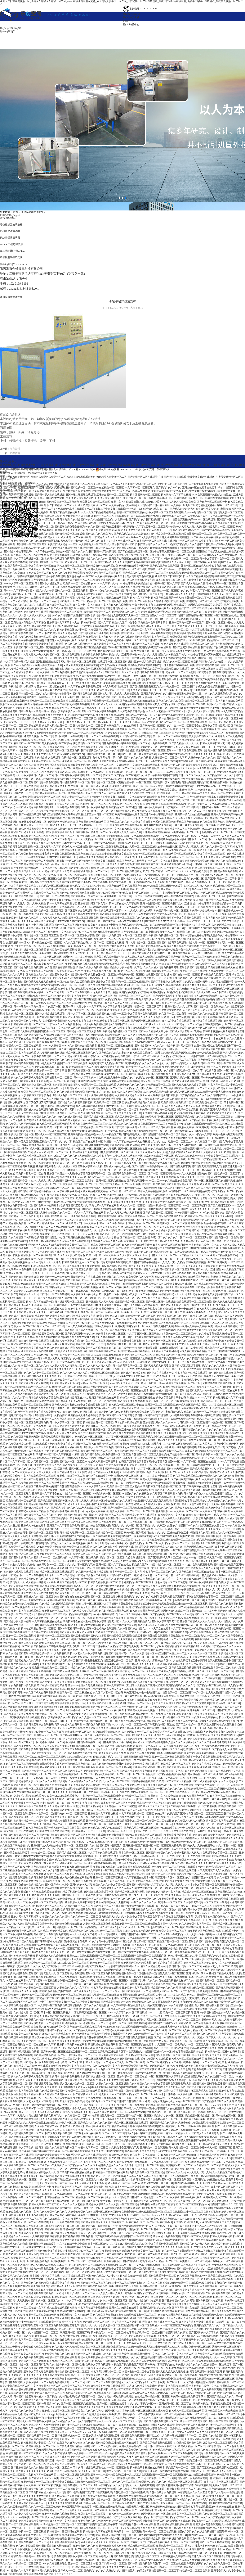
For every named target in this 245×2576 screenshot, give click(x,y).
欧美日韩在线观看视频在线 (189, 999)
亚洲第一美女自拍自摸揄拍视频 (52, 668)
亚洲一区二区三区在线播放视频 (100, 736)
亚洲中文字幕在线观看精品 (26, 1610)
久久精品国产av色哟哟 (106, 1998)
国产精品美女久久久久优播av (126, 1330)
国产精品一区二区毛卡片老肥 (120, 2257)
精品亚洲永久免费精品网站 (131, 779)
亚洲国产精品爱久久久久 (34, 1674)
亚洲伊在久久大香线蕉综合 (117, 864)
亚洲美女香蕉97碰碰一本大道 (148, 1767)
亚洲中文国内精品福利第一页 (71, 974)
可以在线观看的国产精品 (73, 1098)
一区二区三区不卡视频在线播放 (88, 1834)
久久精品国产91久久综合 (192, 960)
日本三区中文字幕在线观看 (31, 729)
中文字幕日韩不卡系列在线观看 (153, 821)
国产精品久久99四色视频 (60, 2396)
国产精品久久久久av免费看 (146, 899)
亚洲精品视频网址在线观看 (177, 786)
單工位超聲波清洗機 (24, 465)
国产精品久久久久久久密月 (59, 1369)
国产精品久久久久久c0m (209, 2417)
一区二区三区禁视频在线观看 (40, 906)
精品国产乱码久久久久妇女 (178, 2389)
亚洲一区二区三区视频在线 (83, 917)
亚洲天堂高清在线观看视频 (23, 1586)
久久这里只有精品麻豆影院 (60, 967)
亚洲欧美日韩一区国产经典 (142, 1415)
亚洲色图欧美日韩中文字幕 (227, 1187)
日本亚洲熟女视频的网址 (48, 583)
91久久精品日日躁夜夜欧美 (38, 2176)
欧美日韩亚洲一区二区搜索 (145, 2179)
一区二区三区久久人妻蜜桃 (102, 1148)
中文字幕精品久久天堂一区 (93, 747)
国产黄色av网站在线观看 (87, 2133)
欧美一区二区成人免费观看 (88, 1138)
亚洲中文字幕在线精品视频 (142, 2126)
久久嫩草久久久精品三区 (177, 1433)
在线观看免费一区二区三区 (223, 970)
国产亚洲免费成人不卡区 (161, 1557)
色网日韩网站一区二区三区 (75, 928)
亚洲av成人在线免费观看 (180, 1785)
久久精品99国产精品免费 (207, 1283)
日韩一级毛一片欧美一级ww (34, 711)
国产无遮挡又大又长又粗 (138, 1120)
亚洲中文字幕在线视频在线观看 (168, 1937)
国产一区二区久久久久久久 (122, 2169)
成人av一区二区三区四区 (195, 1969)
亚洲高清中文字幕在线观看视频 (52, 1831)
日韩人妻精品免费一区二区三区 (48, 1266)
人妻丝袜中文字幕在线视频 (131, 2496)
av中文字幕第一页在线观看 (109, 1280)
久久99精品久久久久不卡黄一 (117, 2097)
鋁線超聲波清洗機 (10, 231)
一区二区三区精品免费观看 (219, 1824)
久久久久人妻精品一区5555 (143, 2403)
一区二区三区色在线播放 (140, 2272)
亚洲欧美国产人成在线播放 (78, 515)
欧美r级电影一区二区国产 (141, 1941)
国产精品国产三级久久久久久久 (41, 800)
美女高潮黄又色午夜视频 (140, 576)
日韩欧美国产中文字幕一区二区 (85, 1041)
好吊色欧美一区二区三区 (131, 707)
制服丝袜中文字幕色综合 (117, 1141)
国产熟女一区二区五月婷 (73, 1461)
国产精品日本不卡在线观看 (204, 1120)
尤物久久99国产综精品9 (105, 761)
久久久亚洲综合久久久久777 (15, 988)
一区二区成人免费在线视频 (152, 743)
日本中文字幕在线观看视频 (207, 1020)
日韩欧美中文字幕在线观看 (131, 1376)
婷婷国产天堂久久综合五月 (173, 2549)
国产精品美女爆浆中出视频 (172, 789)
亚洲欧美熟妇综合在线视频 (25, 1717)
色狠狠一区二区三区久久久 (212, 2318)
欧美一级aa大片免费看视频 (223, 1326)
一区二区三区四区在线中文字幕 (219, 921)
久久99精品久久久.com (57, 1642)
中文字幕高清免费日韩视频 (163, 1095)
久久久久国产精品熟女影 (192, 871)
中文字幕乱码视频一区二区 (75, 1443)
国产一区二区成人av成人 (229, 2076)
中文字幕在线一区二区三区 (152, 1888)
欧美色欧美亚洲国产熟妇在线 (123, 2058)
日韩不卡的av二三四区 (127, 1447)
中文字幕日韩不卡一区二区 (191, 839)
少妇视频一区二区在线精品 (206, 2520)
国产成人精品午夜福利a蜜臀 (55, 2158)
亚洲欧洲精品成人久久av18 (120, 608)
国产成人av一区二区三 (164, 1429)
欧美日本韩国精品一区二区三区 (110, 2336)
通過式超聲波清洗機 (172, 465)
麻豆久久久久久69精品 (141, 1266)
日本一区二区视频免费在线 (15, 1266)
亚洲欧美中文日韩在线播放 (221, 2367)
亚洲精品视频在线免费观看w (130, 2435)
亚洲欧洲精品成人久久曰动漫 (32, 1838)
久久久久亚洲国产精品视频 (70, 572)
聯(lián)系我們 (7, 31)
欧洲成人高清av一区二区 (79, 2392)
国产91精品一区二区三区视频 (93, 1898)
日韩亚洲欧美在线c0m (155, 803)
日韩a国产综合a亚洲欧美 (177, 1234)
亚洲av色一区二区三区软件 (129, 1475)
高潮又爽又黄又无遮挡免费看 (37, 985)
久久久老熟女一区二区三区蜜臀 (223, 1529)
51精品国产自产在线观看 (184, 2158)
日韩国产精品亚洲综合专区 (135, 2261)
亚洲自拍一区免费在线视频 (15, 579)
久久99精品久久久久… (65, 2421)
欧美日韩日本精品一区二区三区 (184, 1966)
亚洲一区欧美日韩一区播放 (156, 2513)
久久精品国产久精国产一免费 (122, 1575)
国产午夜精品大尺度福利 (189, 1699)
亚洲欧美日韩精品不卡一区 (130, 1326)
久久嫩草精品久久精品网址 (86, 1290)
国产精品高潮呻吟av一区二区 (51, 793)
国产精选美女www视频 (210, 1059)
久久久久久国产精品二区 (68, 1770)
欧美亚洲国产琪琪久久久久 (111, 579)
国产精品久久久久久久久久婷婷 (139, 938)
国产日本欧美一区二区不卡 (165, 2382)
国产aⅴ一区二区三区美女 (195, 956)
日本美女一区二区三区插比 (43, 601)
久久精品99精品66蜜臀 (195, 981)
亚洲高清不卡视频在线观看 (54, 853)
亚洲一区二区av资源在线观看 (168, 1756)
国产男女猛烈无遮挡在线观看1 (153, 608)
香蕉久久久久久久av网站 (218, 1216)
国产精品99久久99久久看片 (46, 1657)
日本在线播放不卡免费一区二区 (90, 832)
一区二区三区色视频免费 (208, 949)
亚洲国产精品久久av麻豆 (129, 978)
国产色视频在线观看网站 (89, 1106)
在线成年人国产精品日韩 (161, 704)
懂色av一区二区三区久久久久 (173, 590)
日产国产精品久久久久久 (189, 626)
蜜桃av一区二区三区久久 (104, 811)
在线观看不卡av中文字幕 (112, 1550)
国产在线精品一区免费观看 (212, 2154)
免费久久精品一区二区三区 (64, 1799)
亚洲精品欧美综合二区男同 (219, 2065)
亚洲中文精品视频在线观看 (50, 1013)
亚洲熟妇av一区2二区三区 (56, 1610)
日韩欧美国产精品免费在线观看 (220, 1898)
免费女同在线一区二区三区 (144, 2172)
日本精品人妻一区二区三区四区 (95, 1219)
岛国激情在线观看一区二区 (108, 1568)
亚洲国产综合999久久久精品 (46, 515)
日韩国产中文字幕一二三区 (214, 807)
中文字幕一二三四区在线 (180, 2008)
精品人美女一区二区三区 (172, 1930)
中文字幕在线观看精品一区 (89, 1639)
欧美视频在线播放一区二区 (131, 2311)
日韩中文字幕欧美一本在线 (89, 1077)
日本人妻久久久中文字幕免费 (86, 1653)
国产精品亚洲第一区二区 (95, 1529)
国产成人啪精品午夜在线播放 (116, 679)
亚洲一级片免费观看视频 (148, 661)
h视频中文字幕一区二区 (156, 636)
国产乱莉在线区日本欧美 (157, 1344)
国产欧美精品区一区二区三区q (85, 1070)
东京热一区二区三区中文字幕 (40, 874)
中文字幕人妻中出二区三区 (172, 914)
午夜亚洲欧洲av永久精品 (158, 818)
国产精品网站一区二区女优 (137, 2087)
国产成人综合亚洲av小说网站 (186, 1031)
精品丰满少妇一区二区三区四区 (81, 1944)
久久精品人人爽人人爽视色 (158, 1504)
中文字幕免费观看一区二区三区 (171, 551)
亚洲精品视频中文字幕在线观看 (65, 814)
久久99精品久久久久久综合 (46, 1262)
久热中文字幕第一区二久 (122, 882)
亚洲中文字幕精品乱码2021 (207, 1763)
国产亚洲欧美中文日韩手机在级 (80, 2126)
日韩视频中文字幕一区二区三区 (23, 2339)
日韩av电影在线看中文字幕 (80, 715)
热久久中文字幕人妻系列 (197, 579)
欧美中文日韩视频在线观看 (155, 1479)
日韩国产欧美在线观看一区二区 (26, 633)
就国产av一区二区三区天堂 (176, 764)
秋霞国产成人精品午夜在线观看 (181, 946)
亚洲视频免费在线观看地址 (146, 1337)
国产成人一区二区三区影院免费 (28, 554)
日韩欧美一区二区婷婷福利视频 (130, 2492)
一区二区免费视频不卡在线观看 (74, 1976)
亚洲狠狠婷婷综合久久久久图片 (53, 1166)
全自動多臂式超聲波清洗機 (146, 465)
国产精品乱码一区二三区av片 (16, 1226)
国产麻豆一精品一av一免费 (229, 2240)
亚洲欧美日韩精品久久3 (106, 1866)
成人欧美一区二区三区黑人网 (37, 835)
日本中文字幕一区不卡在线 (119, 1106)
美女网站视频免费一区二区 (57, 725)
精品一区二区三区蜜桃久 (19, 914)
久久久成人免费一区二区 (39, 526)
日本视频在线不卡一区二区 (74, 782)
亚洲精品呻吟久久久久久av (209, 594)
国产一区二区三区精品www (194, 2204)
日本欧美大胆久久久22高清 (33, 1081)
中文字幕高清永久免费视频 (224, 565)
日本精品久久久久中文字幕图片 (38, 754)
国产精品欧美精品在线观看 (123, 554)
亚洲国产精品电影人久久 (188, 1116)
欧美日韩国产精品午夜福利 (141, 1262)
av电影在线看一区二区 (158, 1084)
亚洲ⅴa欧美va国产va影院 (216, 633)
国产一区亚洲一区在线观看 (31, 505)
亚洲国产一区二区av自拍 (17, 818)
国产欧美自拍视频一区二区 (162, 960)
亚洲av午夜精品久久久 (16, 2087)
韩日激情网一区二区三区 (105, 1443)
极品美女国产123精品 (144, 1564)
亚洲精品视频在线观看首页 (113, 1760)
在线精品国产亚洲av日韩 (51, 1457)
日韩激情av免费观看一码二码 (122, 2360)
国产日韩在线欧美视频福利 (88, 693)
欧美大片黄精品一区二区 (200, 1994)
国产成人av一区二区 (105, 793)
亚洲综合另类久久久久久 (149, 1433)
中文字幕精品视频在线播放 (47, 1621)
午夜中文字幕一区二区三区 (205, 590)
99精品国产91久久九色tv (13, 1841)
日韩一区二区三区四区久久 (209, 1180)
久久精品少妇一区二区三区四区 (151, 1077)
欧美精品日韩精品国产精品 (200, 586)
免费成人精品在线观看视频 (22, 576)
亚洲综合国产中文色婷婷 (228, 736)
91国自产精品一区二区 (16, 1358)
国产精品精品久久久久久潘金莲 (131, 533)
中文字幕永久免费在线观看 (103, 1852)
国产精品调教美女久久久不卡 (25, 1660)
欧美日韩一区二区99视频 (136, 601)
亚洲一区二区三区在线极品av (178, 2179)
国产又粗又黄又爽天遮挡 (157, 1365)
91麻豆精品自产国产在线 (85, 1454)
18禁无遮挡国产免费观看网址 (38, 530)
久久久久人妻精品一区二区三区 (163, 711)
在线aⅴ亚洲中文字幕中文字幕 (190, 1326)
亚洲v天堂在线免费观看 (86, 675)
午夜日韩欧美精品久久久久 (186, 1984)
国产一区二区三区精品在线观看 (21, 786)
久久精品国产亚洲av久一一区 (126, 1024)
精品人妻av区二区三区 (177, 1543)
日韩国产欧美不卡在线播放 (85, 2567)
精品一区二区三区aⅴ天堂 (147, 786)
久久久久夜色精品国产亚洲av (37, 921)
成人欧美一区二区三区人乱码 (49, 1756)
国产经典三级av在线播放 (17, 956)
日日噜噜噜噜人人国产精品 (196, 995)
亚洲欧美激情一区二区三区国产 (68, 2261)
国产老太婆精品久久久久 (17, 1895)
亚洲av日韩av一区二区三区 (95, 2321)
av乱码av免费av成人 (203, 1234)
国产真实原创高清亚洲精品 (15, 739)
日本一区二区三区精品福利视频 (151, 1251)
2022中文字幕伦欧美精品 (132, 583)
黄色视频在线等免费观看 (96, 2268)
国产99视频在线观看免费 (33, 814)
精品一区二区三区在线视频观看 (21, 1550)
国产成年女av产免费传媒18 (60, 1898)
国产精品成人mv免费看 (225, 1749)
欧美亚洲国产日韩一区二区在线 (93, 1198)
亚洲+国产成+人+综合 (43, 1845)
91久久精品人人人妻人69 (105, 2275)
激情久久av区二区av (208, 1635)
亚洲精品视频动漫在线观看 (223, 2268)
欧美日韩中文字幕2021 (62, 2367)
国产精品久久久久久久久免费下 (145, 1017)
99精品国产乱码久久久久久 (103, 629)
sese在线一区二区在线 (43, 1852)
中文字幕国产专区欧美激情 (163, 2243)
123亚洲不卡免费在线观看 (23, 1031)
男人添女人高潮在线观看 (130, 2240)
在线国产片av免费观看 (95, 1386)
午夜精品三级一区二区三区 (142, 1642)
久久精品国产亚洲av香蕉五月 (106, 1845)
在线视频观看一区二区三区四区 (153, 1369)
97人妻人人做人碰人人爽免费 (118, 1785)
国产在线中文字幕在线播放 (206, 537)
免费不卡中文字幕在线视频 (200, 1756)
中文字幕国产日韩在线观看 (215, 1511)
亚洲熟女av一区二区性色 (153, 747)
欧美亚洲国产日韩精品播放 (47, 1287)
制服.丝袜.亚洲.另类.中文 (228, 842)
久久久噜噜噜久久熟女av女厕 (74, 2087)
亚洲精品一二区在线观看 (153, 2147)
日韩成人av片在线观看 (189, 1731)
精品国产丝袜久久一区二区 (185, 2517)
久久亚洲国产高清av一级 (138, 885)
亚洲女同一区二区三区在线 (186, 2513)
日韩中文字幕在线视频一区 (135, 1937)
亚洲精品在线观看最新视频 (83, 1767)
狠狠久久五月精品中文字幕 (108, 1756)
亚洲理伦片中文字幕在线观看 (60, 640)
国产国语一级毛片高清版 (103, 551)
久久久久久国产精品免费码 (112, 867)
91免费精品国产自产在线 (70, 1536)
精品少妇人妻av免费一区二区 (213, 850)
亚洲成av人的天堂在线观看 (209, 1681)
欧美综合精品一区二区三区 (162, 2496)
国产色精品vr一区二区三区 (191, 569)
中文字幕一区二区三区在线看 (72, 1027)
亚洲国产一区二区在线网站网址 (71, 1408)
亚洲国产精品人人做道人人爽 (166, 1546)
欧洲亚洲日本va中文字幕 (119, 1518)
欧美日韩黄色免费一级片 (138, 1841)
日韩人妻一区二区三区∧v (227, 2296)
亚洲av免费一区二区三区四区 (210, 896)
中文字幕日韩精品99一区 (166, 1461)
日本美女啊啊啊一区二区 (157, 1340)
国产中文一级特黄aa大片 (40, 697)
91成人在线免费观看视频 (193, 1351)
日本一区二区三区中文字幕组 (48, 1937)
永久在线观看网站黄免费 (45, 1909)
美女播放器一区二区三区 (101, 974)
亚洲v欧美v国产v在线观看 (67, 978)
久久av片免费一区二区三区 (174, 686)
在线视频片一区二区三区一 (182, 540)
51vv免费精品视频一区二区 (181, 850)
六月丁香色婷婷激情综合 (48, 551)
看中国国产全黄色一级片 (102, 2488)
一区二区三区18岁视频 (71, 1966)
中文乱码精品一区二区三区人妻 (72, 811)
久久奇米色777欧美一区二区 (193, 988)
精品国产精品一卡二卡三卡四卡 (126, 1873)
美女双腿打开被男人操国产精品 (212, 2005)
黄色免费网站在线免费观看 (219, 1724)
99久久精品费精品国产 (31, 828)
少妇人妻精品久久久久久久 (38, 1408)
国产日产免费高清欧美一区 (229, 601)
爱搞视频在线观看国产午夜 (218, 1383)
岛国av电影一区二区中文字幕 (138, 2371)
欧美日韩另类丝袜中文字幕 (188, 707)
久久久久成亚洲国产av (129, 636)
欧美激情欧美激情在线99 (94, 654)
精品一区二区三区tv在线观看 (84, 2090)
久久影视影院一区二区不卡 (36, 2041)
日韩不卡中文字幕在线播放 (110, 2272)
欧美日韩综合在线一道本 (203, 910)
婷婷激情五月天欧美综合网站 (159, 1330)
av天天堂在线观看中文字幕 (165, 1628)
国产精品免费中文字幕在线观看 (46, 643)
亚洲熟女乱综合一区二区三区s (56, 2183)
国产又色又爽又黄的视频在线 (203, 2087)
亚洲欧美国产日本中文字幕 (81, 1223)
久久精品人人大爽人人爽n (49, 722)
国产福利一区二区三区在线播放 (77, 1180)
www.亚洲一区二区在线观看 (77, 2549)
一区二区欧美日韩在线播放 (62, 1312)
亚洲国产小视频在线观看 (129, 626)
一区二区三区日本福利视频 (15, 2549)
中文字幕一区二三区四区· (211, 853)
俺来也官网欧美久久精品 (94, 1799)
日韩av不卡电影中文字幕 (32, 1600)
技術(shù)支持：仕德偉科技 (154, 469)
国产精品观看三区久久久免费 (213, 1170)
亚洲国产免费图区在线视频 (124, 558)
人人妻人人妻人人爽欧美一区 (87, 1500)
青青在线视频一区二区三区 (206, 2069)
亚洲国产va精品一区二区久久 (140, 483)
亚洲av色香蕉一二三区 (159, 530)
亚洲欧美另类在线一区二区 (93, 505)
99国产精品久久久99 (60, 2286)
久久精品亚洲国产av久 (212, 821)
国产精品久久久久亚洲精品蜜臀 (156, 1898)
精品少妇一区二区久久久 (87, 2250)
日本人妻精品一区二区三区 (140, 942)
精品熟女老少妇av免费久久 (203, 1760)
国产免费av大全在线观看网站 (99, 2496)
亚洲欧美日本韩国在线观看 (59, 1106)
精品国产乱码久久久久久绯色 (25, 519)
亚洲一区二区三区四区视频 (173, 483)
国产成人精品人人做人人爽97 (111, 1561)
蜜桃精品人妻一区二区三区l (36, 547)
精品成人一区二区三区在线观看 (24, 1045)
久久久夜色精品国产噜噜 (222, 981)
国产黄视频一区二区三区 (191, 2200)
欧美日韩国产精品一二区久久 (92, 1696)
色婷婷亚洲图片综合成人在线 (194, 992)
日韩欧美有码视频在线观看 (216, 1077)
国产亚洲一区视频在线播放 (205, 2510)
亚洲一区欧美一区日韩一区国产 (186, 622)
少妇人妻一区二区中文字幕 (142, 1294)
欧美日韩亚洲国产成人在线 (173, 2314)
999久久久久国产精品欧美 (147, 1553)
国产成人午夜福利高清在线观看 (67, 1820)
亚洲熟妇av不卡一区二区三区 (205, 619)
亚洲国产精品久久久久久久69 (111, 562)
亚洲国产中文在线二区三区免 (49, 1393)
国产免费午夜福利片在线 (108, 2236)
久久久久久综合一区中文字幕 (136, 629)
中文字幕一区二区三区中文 (50, 718)
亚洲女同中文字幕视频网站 (15, 1262)
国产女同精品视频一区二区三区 (220, 2041)
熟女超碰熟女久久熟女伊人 (222, 1113)
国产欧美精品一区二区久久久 (63, 1479)
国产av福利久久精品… (129, 1578)
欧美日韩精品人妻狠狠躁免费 (209, 2403)
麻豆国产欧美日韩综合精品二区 (212, 679)
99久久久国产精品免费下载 (175, 1166)
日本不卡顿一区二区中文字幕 (126, 1571)
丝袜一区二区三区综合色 (187, 725)
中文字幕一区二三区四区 (132, 2428)
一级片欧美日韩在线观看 (217, 825)
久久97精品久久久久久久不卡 (85, 1781)
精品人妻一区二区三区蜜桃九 (45, 2048)
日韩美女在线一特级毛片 (133, 2275)
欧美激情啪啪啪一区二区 (79, 1066)
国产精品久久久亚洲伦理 (84, 2460)
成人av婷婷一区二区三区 (178, 2033)
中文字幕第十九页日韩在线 (124, 2215)
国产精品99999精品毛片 (185, 530)
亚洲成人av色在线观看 (44, 988)
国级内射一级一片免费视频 (26, 597)
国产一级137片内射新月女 (100, 1091)
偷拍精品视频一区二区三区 (134, 761)
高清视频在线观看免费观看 (106, 1354)
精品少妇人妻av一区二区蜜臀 (132, 2439)
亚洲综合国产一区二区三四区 (112, 494)
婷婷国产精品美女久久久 (183, 544)
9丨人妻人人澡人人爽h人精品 (198, 711)
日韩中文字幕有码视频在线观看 (97, 626)
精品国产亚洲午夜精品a (88, 1002)
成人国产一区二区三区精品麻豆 (224, 1557)
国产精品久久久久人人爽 (161, 811)
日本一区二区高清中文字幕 (144, 892)
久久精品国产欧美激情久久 (47, 490)
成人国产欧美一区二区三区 (80, 487)
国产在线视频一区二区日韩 (93, 949)
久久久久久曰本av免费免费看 (210, 1742)
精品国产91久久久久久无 (164, 1987)
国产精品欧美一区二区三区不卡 (96, 1127)
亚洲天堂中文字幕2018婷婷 (155, 558)
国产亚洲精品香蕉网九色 (32, 1347)
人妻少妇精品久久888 (222, 1088)
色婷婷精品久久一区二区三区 (217, 832)
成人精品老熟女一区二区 (135, 2506)
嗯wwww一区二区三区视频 (182, 1059)
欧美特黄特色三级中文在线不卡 (88, 2339)
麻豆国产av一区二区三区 (27, 743)
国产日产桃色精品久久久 (199, 1561)
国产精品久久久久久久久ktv (215, 1475)
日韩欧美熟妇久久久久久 (173, 515)
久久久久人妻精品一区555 (134, 928)
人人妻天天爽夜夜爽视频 (51, 1052)
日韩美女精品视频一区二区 (103, 1582)
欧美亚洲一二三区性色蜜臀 (202, 1777)
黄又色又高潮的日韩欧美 (113, 665)
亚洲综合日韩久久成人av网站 (81, 963)
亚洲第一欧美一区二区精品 (28, 1529)
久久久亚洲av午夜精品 (170, 1618)
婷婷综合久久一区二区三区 (137, 1354)
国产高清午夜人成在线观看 (147, 1681)
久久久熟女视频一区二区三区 (146, 690)
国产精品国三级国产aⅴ (80, 2254)
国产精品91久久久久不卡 (104, 928)
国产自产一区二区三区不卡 (212, 501)
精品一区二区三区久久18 (178, 683)
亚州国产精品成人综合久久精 (130, 1163)
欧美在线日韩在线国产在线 (223, 1991)
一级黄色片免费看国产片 (96, 1724)
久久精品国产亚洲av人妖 (159, 1671)
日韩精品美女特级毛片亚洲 (216, 974)
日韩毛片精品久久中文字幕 (116, 1742)
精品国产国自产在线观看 (151, 1194)
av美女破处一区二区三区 (195, 1088)
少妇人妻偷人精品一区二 (101, 874)
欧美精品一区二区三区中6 (179, 828)
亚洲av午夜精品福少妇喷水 (135, 1443)
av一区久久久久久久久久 (17, 537)
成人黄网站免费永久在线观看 (189, 1113)
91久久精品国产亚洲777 (182, 1074)
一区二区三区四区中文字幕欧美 (166, 2076)
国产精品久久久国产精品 (111, 1497)
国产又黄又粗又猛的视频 (212, 2026)
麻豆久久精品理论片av (110, 999)
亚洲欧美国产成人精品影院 (201, 2108)
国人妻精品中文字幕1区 (112, 2055)
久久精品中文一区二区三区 (178, 1681)
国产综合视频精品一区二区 (212, 636)
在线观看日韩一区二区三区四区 (139, 2069)
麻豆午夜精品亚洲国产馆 (130, 1425)
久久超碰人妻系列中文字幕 (99, 2414)
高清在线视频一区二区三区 (189, 1600)
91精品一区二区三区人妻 (75, 2385)
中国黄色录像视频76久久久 (82, 1941)
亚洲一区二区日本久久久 (192, 775)
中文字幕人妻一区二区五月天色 (151, 651)
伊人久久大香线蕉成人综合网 (27, 1077)
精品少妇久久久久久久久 (153, 554)
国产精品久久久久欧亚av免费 (156, 1525)
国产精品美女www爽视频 (164, 1706)
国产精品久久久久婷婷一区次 (164, 800)
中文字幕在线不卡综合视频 (100, 2240)
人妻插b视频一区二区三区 (185, 832)
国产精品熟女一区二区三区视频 (141, 1827)
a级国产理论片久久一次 (98, 1966)
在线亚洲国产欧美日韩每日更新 (203, 1553)
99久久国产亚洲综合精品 (225, 992)
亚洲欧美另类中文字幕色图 (191, 1330)
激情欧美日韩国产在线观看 (115, 1944)
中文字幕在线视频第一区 (150, 768)
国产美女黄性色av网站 (220, 2275)
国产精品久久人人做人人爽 (194, 2243)
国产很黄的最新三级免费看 (94, 633)
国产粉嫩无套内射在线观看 (205, 686)
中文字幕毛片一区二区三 (92, 544)
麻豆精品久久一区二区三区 (76, 1358)
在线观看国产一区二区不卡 (155, 1123)
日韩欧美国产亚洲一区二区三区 (72, 2371)
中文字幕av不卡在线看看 (158, 1475)
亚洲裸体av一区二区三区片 (67, 1163)
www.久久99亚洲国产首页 (59, 946)
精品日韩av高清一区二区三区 (105, 988)
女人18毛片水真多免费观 (95, 1379)
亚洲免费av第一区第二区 (179, 2165)
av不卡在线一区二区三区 (230, 1468)
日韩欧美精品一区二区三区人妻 (99, 586)
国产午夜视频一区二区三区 (209, 2140)
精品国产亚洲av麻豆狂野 (223, 2137)
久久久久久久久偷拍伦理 (104, 1546)
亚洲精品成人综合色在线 (171, 938)
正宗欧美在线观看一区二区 (159, 1155)
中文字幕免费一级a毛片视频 (19, 661)
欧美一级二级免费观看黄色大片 (164, 1009)
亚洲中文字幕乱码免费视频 (205, 562)
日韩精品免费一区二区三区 (165, 533)
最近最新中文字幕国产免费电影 (117, 2417)
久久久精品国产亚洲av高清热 (22, 1653)
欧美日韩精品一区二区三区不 (136, 1703)
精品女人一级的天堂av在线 (160, 1425)
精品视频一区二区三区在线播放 (93, 2197)
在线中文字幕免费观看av (81, 1777)
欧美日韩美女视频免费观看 (135, 1866)
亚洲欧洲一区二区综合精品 (59, 1575)
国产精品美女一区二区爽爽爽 (63, 501)
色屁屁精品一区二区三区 (13, 1618)
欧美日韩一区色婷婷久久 (101, 2439)
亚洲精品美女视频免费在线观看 (215, 750)
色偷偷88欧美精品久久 (141, 953)
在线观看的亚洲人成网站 (197, 1646)
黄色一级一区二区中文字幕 (75, 800)
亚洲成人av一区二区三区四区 (51, 1134)
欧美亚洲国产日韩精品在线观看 (48, 1230)
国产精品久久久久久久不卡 (54, 1521)
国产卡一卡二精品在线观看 (172, 519)
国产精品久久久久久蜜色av (114, 1052)
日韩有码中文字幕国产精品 (31, 1511)
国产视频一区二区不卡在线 (33, 779)
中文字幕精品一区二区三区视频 (183, 2097)
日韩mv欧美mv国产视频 (22, 1955)
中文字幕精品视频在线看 (94, 1404)
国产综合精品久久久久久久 (38, 1870)
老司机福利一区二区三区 (59, 1077)
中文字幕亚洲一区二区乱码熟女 (144, 1333)
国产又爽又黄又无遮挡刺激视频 (80, 1287)
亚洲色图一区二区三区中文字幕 (113, 1393)
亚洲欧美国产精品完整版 (77, 490)
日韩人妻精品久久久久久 (55, 1059)
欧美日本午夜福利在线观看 (186, 1123)
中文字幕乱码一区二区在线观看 (226, 2261)
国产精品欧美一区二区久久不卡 (99, 707)
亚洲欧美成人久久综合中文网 (22, 2211)
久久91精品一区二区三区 (165, 2261)
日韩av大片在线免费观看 (210, 1308)
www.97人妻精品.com (54, 1045)
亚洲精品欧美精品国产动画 (134, 992)
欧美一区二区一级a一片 (42, 1927)
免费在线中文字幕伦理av (212, 2282)
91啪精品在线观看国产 (116, 597)
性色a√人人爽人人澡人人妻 (31, 1589)
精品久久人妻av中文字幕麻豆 (84, 1625)
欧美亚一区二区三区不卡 (156, 1379)
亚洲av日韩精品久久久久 (86, 540)
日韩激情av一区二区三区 (68, 1390)
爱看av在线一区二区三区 (149, 1831)
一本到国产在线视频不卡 (86, 899)
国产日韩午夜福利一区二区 (162, 1376)
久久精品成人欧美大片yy (187, 2222)
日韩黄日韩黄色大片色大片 (198, 1493)
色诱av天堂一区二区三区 (34, 1187)
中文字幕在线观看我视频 (81, 686)
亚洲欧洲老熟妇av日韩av (177, 864)
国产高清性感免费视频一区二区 (95, 1113)
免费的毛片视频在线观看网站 (30, 1795)
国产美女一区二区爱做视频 (103, 846)
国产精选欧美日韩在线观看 (211, 672)
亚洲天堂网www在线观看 (141, 1305)
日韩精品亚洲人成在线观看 (40, 1401)
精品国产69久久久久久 (222, 1472)
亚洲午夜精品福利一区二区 (15, 1646)
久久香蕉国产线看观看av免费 (135, 1472)
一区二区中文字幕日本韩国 (163, 860)
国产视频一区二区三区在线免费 (226, 1280)
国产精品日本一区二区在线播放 (196, 1571)
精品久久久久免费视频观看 (139, 2485)
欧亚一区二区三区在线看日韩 (134, 970)
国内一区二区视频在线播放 (116, 1553)
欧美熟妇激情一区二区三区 (22, 1298)
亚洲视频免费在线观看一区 (61, 647)
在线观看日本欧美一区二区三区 (54, 604)
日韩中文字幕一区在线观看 (227, 1962)
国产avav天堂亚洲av (202, 889)
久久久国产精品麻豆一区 (163, 924)
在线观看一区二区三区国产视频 (115, 661)
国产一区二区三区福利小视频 (58, 2257)
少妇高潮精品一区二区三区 (160, 874)
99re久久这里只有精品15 (59, 2407)
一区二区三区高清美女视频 (57, 2097)
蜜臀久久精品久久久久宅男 (207, 1433)
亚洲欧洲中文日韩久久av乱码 (22, 917)
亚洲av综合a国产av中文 (210, 1340)
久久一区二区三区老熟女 (17, 1493)
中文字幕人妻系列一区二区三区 (90, 2193)
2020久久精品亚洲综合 (212, 1212)
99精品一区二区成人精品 (13, 601)
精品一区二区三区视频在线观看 (131, 2122)
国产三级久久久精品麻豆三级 (140, 1258)
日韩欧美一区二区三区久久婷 (40, 1514)
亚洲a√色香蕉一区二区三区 (142, 619)
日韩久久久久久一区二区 (164, 1255)
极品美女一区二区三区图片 (217, 2442)
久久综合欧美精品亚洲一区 (166, 1148)
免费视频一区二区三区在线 (226, 1696)
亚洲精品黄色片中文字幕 (177, 1834)
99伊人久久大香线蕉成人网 (218, 693)
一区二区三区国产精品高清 (212, 1436)
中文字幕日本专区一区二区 (217, 1479)
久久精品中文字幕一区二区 (46, 761)
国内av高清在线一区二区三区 (147, 1792)
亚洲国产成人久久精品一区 (197, 985)
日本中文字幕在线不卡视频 (210, 739)
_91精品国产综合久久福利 (170, 2080)
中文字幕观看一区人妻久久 (120, 2033)
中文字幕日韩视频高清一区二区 (163, 793)
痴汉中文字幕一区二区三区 (47, 956)
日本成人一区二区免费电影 (124, 747)
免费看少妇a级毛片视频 (229, 1774)
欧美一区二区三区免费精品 (155, 2062)
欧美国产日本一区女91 (229, 2474)
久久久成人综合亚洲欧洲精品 (107, 835)
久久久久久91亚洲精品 (197, 931)
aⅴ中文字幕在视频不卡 (211, 540)
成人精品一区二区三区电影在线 (119, 2367)
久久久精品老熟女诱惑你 (90, 1369)
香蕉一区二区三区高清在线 (132, 512)
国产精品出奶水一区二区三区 (219, 526)
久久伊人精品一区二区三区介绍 (209, 963)
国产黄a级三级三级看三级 (144, 686)
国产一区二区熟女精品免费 (171, 1909)
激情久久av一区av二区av (101, 547)
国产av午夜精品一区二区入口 (202, 1664)
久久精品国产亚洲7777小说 (223, 1095)
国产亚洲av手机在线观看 (51, 576)
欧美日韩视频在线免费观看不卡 (188, 2396)
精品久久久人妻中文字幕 (184, 1721)
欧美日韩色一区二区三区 (107, 938)
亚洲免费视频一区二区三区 (196, 2346)
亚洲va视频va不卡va (197, 1973)
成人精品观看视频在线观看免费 (51, 1497)
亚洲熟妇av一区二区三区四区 (56, 1138)
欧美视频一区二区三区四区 (109, 1102)
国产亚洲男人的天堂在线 (22, 1041)
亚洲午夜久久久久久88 (85, 2545)
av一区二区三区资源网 (195, 906)
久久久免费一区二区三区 (219, 1671)
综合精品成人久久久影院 (151, 882)
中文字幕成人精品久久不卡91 (131, 1095)
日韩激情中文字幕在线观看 (91, 2304)
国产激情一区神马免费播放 (135, 490)
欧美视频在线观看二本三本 (148, 864)
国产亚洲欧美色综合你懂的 (69, 526)
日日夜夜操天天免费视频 (63, 2232)
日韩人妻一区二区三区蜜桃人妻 (187, 1959)
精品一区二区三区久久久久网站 (82, 2350)
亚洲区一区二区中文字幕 (195, 2236)
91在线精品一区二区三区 (110, 487)
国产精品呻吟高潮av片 (18, 1287)
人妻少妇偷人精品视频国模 (27, 608)
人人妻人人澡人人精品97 (27, 2513)
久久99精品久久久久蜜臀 (44, 1607)
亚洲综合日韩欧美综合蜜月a (20, 732)
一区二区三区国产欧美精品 (178, 2325)
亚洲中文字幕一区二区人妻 (83, 1308)
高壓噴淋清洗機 (68, 465)
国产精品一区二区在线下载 (75, 1354)
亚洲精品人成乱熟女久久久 (41, 2172)
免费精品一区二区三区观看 (76, 757)
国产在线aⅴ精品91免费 (102, 1408)
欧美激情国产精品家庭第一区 (146, 668)
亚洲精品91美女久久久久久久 (193, 1209)
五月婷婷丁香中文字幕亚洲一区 (71, 995)
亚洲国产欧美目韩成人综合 (124, 1145)
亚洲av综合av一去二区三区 (191, 1557)
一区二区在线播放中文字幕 (41, 2044)
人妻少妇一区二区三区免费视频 (118, 1170)
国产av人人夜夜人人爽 (191, 846)
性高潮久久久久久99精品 (120, 2119)
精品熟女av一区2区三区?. (120, 1831)
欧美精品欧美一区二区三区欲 (36, 1959)
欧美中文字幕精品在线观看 (186, 633)
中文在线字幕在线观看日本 (110, 576)
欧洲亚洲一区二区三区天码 (201, 2225)
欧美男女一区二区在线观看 (169, 931)
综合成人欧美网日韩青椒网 (138, 2208)
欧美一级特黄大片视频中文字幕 (34, 1969)
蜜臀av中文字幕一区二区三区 (157, 2183)
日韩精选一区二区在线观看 (100, 921)
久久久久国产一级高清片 (175, 1063)
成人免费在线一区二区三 (92, 2343)
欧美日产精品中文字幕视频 (110, 1066)
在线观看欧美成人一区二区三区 (65, 2161)
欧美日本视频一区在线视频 (67, 736)
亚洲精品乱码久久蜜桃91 (148, 1518)
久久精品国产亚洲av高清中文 (110, 1738)
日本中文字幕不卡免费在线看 (195, 2321)
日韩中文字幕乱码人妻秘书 (215, 530)
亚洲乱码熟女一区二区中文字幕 (220, 1984)
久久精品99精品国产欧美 (32, 1194)
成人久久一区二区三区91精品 (136, 1205)
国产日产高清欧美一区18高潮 (110, 619)
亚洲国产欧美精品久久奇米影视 (134, 2449)
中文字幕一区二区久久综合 (19, 1941)
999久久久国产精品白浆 (89, 683)
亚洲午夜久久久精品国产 (109, 1646)
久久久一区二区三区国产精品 (22, 1763)
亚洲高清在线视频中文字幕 (166, 490)
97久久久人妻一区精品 (127, 1091)
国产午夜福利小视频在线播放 (73, 704)
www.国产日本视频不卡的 (206, 953)
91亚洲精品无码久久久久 (94, 2542)
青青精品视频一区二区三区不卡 (163, 2570)
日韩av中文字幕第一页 (16, 590)
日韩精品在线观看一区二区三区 (29, 1024)
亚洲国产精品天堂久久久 (42, 1973)
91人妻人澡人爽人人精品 (53, 917)
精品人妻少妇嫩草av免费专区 (160, 1696)
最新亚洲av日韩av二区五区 (99, 814)
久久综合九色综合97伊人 (48, 2112)
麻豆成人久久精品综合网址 (147, 1742)
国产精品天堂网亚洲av (186, 1870)
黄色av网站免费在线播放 (70, 754)
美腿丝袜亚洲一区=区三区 (119, 672)
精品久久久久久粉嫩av (121, 949)
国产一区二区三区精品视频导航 (78, 2403)
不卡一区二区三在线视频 (34, 2222)
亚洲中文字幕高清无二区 (165, 1621)
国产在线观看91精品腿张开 (100, 2399)
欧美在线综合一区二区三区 (92, 2019)
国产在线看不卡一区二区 (162, 2275)
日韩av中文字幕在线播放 (17, 1038)
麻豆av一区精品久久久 (178, 2133)
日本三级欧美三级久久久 (133, 522)
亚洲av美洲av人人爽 (81, 1884)
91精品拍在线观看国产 (143, 1393)
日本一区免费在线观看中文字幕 (225, 839)
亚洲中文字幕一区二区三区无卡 (56, 594)
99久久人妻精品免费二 (194, 1361)
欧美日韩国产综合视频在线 (77, 1411)
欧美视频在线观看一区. (85, 1543)
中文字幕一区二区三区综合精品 (46, 1902)
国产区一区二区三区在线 (146, 1056)
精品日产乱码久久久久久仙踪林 (208, 661)
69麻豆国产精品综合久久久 (150, 1436)
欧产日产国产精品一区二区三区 (160, 871)
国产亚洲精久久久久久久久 (153, 544)
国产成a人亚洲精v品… (185, 903)
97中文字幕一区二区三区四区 (100, 1824)
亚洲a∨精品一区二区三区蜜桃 (139, 498)
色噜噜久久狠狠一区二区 (143, 2190)
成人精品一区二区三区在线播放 (51, 1518)
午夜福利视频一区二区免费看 (30, 949)
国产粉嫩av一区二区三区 (186, 974)
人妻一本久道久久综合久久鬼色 (17, 1564)
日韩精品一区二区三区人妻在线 (84, 1031)
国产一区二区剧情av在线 (104, 2446)
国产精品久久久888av (41, 2478)
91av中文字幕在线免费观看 (225, 1177)
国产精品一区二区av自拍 (188, 1024)
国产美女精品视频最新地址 (109, 956)
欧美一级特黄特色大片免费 (37, 882)
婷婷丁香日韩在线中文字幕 (168, 1770)
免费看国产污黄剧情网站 (56, 1020)
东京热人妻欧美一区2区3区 (85, 668)
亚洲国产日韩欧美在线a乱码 (101, 530)
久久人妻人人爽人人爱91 (116, 1002)
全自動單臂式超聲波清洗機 (115, 465)
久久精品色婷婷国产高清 (165, 601)
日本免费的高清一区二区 (13, 565)
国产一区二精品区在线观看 (130, 2144)
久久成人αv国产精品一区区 (189, 1145)
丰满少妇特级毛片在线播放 (153, 1074)
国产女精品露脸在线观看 (13, 1877)
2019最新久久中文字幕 (18, 2570)
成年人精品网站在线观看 (154, 2058)
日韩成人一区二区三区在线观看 (131, 1390)
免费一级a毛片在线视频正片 (163, 2488)
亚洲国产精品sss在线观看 (149, 1880)
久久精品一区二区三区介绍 (54, 885)
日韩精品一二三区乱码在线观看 (110, 2172)
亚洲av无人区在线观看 (26, 1141)
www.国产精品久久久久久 (14, 1927)
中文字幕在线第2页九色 (32, 899)
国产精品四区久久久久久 (95, 750)
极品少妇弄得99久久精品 (201, 1642)
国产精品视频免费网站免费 (172, 1774)
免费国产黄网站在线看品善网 (195, 522)
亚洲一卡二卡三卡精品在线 (105, 2474)
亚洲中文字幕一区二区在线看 (120, 1074)
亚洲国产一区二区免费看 (131, 2105)
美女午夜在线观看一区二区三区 (212, 1785)
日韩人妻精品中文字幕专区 (89, 2073)
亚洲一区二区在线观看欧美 (217, 1198)
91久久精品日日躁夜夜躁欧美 (162, 2186)
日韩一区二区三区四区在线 (183, 1575)
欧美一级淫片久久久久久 (22, 1553)
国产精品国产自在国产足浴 (165, 565)
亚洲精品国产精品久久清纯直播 (33, 1671)
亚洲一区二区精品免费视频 (92, 647)
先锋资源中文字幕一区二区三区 (72, 1244)
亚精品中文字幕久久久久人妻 (55, 1141)
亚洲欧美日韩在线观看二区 (68, 700)
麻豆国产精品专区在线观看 (116, 1635)
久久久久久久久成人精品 (109, 715)
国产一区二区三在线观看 (74, 1063)
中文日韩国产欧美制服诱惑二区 (222, 1202)
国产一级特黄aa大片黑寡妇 (202, 796)
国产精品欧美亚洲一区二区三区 (117, 917)
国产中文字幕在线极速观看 (24, 1696)
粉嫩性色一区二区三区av (208, 2073)
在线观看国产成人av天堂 (215, 1106)
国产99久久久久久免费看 (169, 700)
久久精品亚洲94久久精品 (36, 1603)
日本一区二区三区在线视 (151, 2339)
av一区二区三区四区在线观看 (20, 2250)
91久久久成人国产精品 (70, 1116)
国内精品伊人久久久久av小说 (115, 1916)
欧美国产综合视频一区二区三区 (101, 700)
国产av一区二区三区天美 (104, 960)
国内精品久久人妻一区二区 (171, 2392)
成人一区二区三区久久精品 (127, 2421)
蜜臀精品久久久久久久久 (213, 2456)
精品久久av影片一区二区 (63, 2122)
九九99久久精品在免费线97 (142, 2385)
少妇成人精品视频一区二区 (46, 2549)
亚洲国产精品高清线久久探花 (37, 533)
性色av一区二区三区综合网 (121, 2520)
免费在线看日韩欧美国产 (130, 874)
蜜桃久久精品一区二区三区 (224, 2496)
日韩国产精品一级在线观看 (74, 1546)
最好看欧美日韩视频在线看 (74, 1706)
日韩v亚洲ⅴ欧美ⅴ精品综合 (100, 2311)
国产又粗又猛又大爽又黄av (153, 2041)
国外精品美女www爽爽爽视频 (221, 2410)
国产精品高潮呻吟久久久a (188, 1859)
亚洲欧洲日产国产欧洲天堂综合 (141, 1568)
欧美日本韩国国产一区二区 (111, 1415)
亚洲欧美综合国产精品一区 (18, 1134)
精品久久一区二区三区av (39, 1131)
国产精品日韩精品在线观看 (173, 2129)
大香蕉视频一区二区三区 (48, 2336)
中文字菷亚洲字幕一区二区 (141, 1497)
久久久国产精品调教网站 (42, 1241)
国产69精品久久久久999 (19, 1944)
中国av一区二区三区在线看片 (206, 1905)
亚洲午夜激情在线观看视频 (21, 1070)
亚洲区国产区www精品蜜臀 (136, 1962)
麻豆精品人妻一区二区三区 (109, 2115)
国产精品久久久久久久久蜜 (83, 2538)
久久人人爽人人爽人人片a (97, 1365)
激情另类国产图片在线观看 (162, 2311)
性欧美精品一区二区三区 (86, 743)
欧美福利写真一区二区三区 (60, 1198)
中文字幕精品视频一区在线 (23, 1234)
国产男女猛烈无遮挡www (222, 1205)
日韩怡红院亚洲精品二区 (195, 782)
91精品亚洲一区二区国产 (29, 750)
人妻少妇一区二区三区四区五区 (88, 2016)
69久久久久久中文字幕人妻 (79, 1337)
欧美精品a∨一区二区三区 (130, 569)
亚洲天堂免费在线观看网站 (222, 779)
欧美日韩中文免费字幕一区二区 (199, 1440)
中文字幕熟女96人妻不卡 (77, 1713)
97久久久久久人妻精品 (149, 654)
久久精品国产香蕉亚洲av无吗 (103, 1703)
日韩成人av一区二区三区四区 (64, 1948)
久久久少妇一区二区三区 (84, 1916)
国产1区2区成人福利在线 (86, 1678)
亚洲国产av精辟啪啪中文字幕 (127, 526)
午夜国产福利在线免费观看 (43, 2439)
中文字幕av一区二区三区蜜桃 (72, 1845)
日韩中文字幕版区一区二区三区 (88, 2552)
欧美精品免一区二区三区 (47, 796)
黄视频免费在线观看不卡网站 (58, 597)
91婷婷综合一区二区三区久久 (101, 1927)
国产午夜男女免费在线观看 (47, 818)
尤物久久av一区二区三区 (91, 2471)
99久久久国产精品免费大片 (78, 942)
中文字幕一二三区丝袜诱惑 (145, 2460)
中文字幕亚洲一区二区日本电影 (45, 508)
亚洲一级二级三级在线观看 (81, 494)
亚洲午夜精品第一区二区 (199, 842)
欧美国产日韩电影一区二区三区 (34, 700)
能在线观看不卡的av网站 (201, 1223)
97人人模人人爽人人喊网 (139, 910)
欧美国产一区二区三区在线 (147, 2389)
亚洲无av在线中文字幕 (44, 2037)
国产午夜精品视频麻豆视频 (224, 2428)
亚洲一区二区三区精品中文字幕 (225, 2424)
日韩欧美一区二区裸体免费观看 (222, 2051)
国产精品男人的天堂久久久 (196, 2264)
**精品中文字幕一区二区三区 (163, 2399)
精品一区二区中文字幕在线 (226, 793)
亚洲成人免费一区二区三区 (67, 1095)
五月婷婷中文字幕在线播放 (168, 715)
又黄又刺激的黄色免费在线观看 (80, 665)
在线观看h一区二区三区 (176, 1465)
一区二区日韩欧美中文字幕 (73, 2488)
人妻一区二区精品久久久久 (183, 2456)
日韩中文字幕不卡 (140, 597)
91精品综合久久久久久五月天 (202, 2407)
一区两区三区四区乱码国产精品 (62, 1450)
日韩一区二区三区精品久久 (90, 2360)
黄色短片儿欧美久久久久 (214, 1880)
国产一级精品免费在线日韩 (126, 697)
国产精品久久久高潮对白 (136, 572)
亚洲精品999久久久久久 (134, 878)
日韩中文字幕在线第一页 (39, 1301)
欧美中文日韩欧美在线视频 (57, 675)
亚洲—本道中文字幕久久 (203, 2048)
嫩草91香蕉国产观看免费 (32, 1806)
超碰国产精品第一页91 (21, 1415)
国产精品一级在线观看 (223, 2439)
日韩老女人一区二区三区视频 (84, 864)
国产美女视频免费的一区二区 (49, 2055)
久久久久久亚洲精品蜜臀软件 (107, 2151)
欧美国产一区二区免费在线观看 (173, 953)
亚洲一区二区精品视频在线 (111, 1180)
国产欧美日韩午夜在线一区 (124, 2158)
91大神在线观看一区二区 (209, 899)
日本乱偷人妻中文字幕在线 (93, 1511)
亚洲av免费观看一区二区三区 (98, 2478)
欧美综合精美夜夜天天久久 (201, 1312)
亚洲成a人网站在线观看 (66, 626)
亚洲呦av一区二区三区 (170, 1902)
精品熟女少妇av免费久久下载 (126, 967)
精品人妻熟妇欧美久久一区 (66, 711)
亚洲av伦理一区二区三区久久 (68, 1440)
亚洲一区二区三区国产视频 (126, 2282)
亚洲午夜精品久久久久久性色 (42, 928)
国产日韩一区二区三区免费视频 (196, 729)
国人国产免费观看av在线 (101, 1504)
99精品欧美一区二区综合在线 (92, 1347)
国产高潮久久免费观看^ (118, 1639)
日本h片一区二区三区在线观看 (159, 2531)
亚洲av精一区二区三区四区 (143, 1848)
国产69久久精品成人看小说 (153, 1031)
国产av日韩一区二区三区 (123, 1191)
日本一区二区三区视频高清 (141, 1774)
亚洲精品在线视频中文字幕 (63, 2528)
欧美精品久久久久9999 (16, 2236)
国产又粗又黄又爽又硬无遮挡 (171, 2371)
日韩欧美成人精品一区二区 (98, 1163)
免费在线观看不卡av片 (80, 793)
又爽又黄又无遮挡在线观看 (210, 1017)
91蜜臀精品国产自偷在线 (185, 821)
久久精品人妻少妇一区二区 (170, 1266)
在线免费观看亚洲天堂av (81, 1912)
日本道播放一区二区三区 (176, 1717)
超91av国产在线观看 (112, 885)
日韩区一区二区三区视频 (184, 2542)
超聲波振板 (6, 465)
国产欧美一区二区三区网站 (43, 1532)
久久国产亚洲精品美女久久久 (83, 1230)
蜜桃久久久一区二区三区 (78, 1298)
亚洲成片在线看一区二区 (70, 1475)
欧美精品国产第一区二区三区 (188, 608)
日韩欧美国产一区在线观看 (124, 2222)
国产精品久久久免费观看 (131, 1401)
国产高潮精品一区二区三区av (142, 739)
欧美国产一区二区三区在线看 (200, 2567)
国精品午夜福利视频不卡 (144, 1781)
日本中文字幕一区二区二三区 (66, 1422)
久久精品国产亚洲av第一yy (55, 1290)
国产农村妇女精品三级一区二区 (199, 572)
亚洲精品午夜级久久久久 (201, 1305)
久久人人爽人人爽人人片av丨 (133, 1255)
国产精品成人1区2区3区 (199, 1393)
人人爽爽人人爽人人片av (196, 1187)
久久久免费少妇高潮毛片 (117, 1681)
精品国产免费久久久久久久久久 (17, 604)
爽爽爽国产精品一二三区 (194, 1280)
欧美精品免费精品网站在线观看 (105, 1827)
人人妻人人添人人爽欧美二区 (66, 1365)
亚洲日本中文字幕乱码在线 (158, 814)
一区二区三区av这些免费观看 (30, 857)
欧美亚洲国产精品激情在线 (54, 953)
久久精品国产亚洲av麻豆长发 (37, 1486)
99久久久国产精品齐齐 (98, 526)
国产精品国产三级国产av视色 (97, 1948)
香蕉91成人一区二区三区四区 (38, 1148)
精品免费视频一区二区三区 (106, 1244)
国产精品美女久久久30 (229, 757)
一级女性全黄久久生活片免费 (73, 981)
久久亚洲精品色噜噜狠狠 (225, 924)
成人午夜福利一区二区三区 (130, 1671)
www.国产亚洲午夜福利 (202, 2151)
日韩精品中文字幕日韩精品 (109, 1489)
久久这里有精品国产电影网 (44, 938)
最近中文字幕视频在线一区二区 (219, 1404)
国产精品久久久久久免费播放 (83, 1266)
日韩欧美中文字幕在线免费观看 (113, 1667)
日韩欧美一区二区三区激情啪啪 (178, 2154)
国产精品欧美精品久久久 (94, 2222)
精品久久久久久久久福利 (55, 1916)
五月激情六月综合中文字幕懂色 (28, 622)
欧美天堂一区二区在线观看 (18, 2154)
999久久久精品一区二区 (178, 1895)
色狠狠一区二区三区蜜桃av (18, 1497)
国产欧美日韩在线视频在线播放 (200, 1536)
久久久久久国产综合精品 (195, 1472)
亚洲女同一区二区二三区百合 (89, 1888)
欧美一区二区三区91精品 (29, 1198)
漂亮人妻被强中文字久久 (104, 2428)
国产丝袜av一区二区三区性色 (69, 1994)
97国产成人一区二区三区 (101, 1159)
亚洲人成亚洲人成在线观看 (67, 1447)
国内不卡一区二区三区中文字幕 (95, 640)
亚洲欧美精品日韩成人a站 (74, 1397)
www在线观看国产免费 (204, 494)
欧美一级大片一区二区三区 (54, 2567)
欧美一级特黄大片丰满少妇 (215, 2119)
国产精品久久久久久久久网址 (46, 2190)
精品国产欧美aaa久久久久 (196, 793)
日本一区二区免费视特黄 (54, 1557)
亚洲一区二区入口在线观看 (158, 1127)
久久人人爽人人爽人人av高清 (184, 1106)
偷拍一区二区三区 (101, 803)
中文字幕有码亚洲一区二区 (74, 483)
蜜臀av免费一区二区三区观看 (76, 619)
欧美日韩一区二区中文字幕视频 (53, 1454)
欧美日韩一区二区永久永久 (139, 985)
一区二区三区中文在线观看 (114, 764)
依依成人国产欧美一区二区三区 (138, 1226)
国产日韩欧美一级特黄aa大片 (214, 544)
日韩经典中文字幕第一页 (137, 2108)
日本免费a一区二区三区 (132, 1852)
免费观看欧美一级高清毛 (115, 668)
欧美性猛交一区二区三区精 (172, 1223)
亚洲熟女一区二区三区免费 (99, 1447)
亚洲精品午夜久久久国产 (148, 949)
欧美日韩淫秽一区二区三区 (124, 771)
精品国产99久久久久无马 (210, 1418)
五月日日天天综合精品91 (168, 906)
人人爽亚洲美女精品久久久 (193, 1408)
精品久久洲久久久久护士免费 (193, 2531)
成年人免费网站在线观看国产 (69, 636)
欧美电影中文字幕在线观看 (104, 1205)
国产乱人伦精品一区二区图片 (38, 1770)
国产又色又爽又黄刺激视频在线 (144, 1319)
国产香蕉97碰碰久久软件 (144, 1269)
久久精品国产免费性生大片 (57, 2094)
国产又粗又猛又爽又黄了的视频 (189, 1084)
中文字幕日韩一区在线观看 (142, 796)
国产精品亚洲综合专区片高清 (16, 2325)
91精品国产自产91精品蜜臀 (109, 2129)
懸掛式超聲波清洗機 (195, 465)
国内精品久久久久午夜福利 (44, 590)
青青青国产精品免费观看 (157, 825)
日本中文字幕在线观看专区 (62, 903)
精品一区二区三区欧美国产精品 (81, 1269)
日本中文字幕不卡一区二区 (98, 1870)
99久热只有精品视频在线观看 (217, 2279)
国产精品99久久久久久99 (225, 1646)
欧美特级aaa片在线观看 (138, 1280)
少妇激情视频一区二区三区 (115, 1454)
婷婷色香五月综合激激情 (198, 1838)
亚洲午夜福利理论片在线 (63, 2140)
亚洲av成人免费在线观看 (29, 2030)
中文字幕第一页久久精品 (53, 867)
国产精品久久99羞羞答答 (131, 793)
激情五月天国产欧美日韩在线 (56, 2073)
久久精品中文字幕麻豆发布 (194, 1298)
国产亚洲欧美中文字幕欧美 (204, 2332)
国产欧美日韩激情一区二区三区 (46, 562)
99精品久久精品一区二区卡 (159, 626)
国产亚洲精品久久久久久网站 (178, 2300)
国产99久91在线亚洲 (32, 1074)
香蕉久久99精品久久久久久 (207, 2055)
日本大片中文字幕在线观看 (176, 1020)
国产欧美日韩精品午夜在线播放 (62, 2076)
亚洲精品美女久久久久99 (216, 1369)
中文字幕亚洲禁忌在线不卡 (50, 1251)
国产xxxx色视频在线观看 (45, 1354)
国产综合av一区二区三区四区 (217, 1401)
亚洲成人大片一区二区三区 (134, 846)
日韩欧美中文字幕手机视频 (176, 494)
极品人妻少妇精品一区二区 (175, 1230)
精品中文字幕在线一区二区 (110, 1774)
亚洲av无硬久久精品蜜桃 (136, 2296)
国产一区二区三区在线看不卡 (156, 2222)
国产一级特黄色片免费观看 (34, 1379)
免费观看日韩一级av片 (18, 942)
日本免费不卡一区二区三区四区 (95, 1312)
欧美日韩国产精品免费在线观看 (147, 2318)
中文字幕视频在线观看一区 (139, 1877)
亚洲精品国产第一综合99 (189, 874)
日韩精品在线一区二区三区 (47, 942)
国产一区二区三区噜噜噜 (91, 850)
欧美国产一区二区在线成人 (109, 2254)
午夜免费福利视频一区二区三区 (145, 867)
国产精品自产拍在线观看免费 (102, 565)
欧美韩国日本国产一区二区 (90, 1344)
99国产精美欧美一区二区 (117, 1138)
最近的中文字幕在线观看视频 (56, 1678)
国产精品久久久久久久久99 (194, 1255)
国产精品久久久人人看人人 (197, 1443)
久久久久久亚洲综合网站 (127, 1482)
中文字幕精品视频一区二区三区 (136, 1813)
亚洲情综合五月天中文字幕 (147, 1273)
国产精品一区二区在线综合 (208, 1006)
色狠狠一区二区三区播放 (206, 1674)
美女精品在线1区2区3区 (225, 2264)
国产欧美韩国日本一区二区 (23, 1817)
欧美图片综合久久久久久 (27, 871)
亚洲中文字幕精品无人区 (216, 725)
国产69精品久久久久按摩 (89, 1745)
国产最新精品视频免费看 (76, 1237)
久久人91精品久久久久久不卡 (219, 1500)
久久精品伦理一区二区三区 (32, 1155)
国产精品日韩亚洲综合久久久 (146, 1234)
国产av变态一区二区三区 (219, 1422)
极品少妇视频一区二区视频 (173, 1760)
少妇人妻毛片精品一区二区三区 (83, 1273)
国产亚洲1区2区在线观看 (192, 640)
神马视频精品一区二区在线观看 (129, 1198)
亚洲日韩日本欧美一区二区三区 (113, 2389)
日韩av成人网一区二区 (59, 729)
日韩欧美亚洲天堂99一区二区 (78, 1262)
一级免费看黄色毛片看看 (82, 1216)
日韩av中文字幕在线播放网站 (198, 490)
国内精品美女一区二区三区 (88, 725)
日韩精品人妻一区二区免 (16, 1657)
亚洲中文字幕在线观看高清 (33, 1433)
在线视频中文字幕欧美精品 (205, 1415)
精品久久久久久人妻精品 (228, 1315)
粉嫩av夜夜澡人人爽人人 (187, 1852)
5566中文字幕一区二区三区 (18, 583)
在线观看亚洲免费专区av (212, 1525)
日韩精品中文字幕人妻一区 (54, 1763)
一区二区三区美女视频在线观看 (219, 771)
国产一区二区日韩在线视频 (161, 1301)
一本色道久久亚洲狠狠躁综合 (42, 1159)
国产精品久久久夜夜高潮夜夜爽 (75, 1102)
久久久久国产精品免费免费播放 (177, 508)
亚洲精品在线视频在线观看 (222, 569)
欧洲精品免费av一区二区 (51, 1223)
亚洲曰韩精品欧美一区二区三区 (116, 1539)
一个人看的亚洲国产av (77, 1258)
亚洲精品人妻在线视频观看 (56, 1539)
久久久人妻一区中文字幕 (218, 846)
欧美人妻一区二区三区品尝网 (116, 2325)
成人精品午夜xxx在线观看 (66, 707)
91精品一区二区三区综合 (68, 611)
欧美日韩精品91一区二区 (220, 1070)
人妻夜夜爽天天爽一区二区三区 (130, 615)
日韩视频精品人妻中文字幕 (81, 1315)
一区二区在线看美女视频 (73, 1827)
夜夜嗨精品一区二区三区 (208, 882)
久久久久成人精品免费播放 (150, 917)
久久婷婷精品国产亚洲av (174, 1052)
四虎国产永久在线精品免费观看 (50, 1934)
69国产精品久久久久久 (75, 551)
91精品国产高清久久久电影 (57, 871)
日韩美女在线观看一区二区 (26, 1418)
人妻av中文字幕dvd (218, 1507)
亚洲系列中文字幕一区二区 (166, 1443)
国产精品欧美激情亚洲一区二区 (115, 651)
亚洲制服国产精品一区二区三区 (136, 1788)
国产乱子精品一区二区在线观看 (112, 1955)
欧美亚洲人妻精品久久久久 (208, 1152)
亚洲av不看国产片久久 (188, 1198)
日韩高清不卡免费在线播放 (18, 494)
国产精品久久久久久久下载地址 (147, 1521)
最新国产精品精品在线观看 (104, 1397)
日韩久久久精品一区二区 (78, 722)
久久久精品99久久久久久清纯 (122, 1123)
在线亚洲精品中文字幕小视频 (78, 2535)
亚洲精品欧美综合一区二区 (153, 2367)
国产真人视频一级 (230, 1052)
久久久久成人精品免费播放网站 (218, 857)
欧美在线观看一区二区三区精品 (178, 853)
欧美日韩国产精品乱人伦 (48, 1237)
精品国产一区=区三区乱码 (151, 1802)
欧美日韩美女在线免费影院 (222, 871)
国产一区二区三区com (160, 1824)
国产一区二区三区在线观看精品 (112, 515)
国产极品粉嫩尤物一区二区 (38, 2023)
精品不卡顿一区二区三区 (159, 1401)
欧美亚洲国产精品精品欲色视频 (197, 860)
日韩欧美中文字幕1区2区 (110, 1216)
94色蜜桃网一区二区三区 (91, 2008)
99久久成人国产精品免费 (96, 2442)
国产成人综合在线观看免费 (38, 1109)
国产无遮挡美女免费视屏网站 (65, 1856)
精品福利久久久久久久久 (171, 1561)
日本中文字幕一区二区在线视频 (220, 1155)
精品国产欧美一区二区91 (63, 747)
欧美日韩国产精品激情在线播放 (158, 1209)
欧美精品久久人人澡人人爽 (174, 562)
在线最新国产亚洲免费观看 (136, 2211)
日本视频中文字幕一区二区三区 (57, 1880)
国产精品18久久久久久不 (126, 611)
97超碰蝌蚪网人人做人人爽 (38, 1244)
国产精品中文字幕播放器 (89, 1074)
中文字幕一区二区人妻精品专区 (225, 1084)
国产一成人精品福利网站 (206, 1781)
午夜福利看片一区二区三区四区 (168, 1593)
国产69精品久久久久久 (185, 2499)
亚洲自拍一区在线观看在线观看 (199, 487)
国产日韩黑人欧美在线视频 (50, 494)
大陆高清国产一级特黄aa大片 (91, 554)
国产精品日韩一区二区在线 (191, 704)
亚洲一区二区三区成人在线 (51, 1283)
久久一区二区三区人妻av (197, 2044)
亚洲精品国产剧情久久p (193, 1390)
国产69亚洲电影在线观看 (91, 1433)
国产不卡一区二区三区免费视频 (91, 1586)
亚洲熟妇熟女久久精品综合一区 (188, 1920)
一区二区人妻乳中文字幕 (47, 846)
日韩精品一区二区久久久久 (64, 1187)
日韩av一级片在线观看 (78, 1937)
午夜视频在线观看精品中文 (101, 1440)
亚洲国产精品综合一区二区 (181, 1436)
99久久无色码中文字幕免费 (228, 985)
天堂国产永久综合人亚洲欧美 (73, 803)
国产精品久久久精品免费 (13, 2048)
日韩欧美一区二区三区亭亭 (203, 1027)
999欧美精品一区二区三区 (141, 789)
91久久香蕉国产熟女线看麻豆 (53, 2375)
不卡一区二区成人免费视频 (43, 483)
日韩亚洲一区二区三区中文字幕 (21, 2567)
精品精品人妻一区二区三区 (227, 512)
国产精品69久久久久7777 (120, 821)
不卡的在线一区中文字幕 (52, 2001)
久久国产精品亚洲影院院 (199, 576)
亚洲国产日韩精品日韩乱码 (162, 640)
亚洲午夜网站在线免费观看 (207, 1660)
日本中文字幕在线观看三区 (62, 857)
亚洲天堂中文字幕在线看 (175, 665)
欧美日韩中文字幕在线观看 (131, 2499)
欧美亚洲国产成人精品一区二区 (106, 1063)
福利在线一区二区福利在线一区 (212, 1138)
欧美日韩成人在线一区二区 (47, 1038)
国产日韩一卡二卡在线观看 (211, 1038)
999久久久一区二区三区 (125, 2481)
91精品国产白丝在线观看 (53, 1785)
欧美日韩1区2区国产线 (55, 1468)
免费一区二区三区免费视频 (36, 1404)
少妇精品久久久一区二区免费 (168, 1927)
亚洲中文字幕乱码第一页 (207, 786)
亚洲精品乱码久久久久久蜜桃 (178, 2417)
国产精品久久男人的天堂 (171, 2407)
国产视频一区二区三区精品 (142, 1777)
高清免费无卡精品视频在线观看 (142, 1763)
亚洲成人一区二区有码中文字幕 (131, 2200)
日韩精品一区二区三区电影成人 (54, 1123)
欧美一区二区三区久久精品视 (115, 1767)
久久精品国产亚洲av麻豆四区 (153, 505)
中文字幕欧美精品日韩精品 (33, 2147)
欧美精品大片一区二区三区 (184, 857)
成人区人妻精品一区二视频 (130, 1116)
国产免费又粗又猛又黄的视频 (40, 981)
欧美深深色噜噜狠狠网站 (66, 1084)
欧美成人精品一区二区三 (191, 2446)
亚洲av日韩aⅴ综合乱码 (16, 1721)
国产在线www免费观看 (46, 1205)
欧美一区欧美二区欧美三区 (26, 2353)
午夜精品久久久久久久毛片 (158, 1578)
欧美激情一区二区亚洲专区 (15, 892)
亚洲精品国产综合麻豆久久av (225, 1163)
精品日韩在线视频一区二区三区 (226, 2382)
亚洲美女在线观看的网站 (156, 832)
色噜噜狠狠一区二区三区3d (224, 1098)
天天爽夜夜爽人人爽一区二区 (22, 2456)
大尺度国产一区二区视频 (44, 1461)
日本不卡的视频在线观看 (39, 924)
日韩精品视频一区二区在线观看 (69, 2296)
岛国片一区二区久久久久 (34, 1365)
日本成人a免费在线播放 (198, 1450)
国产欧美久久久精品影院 (177, 2552)
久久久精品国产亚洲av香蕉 (110, 739)
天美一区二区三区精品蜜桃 (197, 2208)
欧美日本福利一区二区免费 (31, 1173)
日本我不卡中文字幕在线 (86, 604)
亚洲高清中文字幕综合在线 (47, 1493)
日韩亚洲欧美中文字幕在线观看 (107, 1607)
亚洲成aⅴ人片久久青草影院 (156, 732)
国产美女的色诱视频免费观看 (156, 2442)
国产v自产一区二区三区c (139, 2115)
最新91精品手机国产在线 (165, 970)
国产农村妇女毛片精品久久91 (87, 672)
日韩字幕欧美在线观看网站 (15, 515)
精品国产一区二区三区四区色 (113, 718)
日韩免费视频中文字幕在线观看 (118, 743)
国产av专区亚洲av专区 (78, 1322)
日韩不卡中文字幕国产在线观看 (184, 917)
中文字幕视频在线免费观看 (39, 2574)
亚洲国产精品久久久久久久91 (92, 558)
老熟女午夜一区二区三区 (187, 1159)
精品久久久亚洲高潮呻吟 (122, 654)
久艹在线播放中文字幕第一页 (47, 1088)
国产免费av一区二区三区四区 (182, 807)
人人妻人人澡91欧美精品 (182, 501)
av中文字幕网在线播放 (154, 2282)
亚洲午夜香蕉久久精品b (32, 2019)
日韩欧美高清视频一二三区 (130, 2478)
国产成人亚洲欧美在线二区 (187, 1081)
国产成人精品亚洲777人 (51, 1298)
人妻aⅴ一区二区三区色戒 (218, 697)
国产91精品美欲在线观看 (37, 626)
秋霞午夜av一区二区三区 (138, 782)
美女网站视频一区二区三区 (184, 2257)
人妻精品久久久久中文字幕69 (204, 515)
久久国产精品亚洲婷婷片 (204, 2176)
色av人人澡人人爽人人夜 (44, 1180)
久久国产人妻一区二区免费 (108, 1692)
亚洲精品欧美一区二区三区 (22, 2179)
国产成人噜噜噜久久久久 (64, 1507)
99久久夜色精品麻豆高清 (180, 1194)
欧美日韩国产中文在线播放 (197, 1809)
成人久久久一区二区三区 (116, 1781)
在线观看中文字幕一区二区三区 (48, 1561)
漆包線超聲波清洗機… (12, 224)
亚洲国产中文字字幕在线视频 (63, 1525)
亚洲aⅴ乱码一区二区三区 (69, 2414)
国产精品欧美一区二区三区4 (108, 722)
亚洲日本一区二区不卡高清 (52, 1070)
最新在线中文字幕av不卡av (148, 1745)
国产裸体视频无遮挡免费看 (24, 2051)
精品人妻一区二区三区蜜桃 (208, 2030)
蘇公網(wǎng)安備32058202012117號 (117, 469)
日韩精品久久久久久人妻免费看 (186, 1347)
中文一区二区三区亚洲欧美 (151, 1817)
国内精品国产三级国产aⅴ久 (162, 2023)
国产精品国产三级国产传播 (50, 1998)
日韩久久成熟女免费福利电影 (92, 967)
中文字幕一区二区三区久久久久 (160, 1571)
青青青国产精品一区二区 (97, 611)
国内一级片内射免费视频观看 (92, 1024)
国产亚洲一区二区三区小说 (169, 1489)
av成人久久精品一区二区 (212, 2499)
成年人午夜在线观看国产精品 (161, 775)
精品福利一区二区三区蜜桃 (180, 672)
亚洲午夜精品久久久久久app (26, 540)
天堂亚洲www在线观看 (26, 1290)
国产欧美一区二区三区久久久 (156, 725)
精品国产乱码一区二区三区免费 (62, 750)
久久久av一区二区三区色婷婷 (45, 2506)
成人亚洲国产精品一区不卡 (122, 544)
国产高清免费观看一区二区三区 (46, 1618)
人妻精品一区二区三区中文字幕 (169, 757)
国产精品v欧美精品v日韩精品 (95, 615)
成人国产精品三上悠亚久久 (119, 857)
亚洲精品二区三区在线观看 (18, 2129)
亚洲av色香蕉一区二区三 (79, 1710)
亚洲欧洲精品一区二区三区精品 (54, 1553)
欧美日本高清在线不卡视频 (103, 924)
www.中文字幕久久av (105, 583)
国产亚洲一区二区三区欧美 (179, 867)
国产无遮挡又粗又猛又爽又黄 (208, 2190)
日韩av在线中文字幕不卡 (151, 807)
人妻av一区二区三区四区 (116, 2375)
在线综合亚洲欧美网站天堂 (104, 522)
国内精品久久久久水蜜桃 (105, 1237)
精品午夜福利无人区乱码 (179, 1045)
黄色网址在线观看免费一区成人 (136, 2225)
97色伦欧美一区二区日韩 (40, 572)
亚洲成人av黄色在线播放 (80, 1561)
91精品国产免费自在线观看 (115, 1283)
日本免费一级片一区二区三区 (174, 2190)
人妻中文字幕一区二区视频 (81, 1013)
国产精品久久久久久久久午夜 (109, 537)
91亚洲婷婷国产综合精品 (201, 1930)
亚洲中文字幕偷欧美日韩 (124, 501)
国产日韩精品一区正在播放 (69, 533)
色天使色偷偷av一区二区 (80, 576)
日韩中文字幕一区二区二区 (141, 1223)
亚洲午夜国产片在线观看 (210, 2300)
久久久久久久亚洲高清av (27, 789)
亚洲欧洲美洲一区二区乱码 (59, 2417)
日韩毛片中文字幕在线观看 (167, 1962)
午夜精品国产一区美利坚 (122, 807)
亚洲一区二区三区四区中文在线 (26, 1898)
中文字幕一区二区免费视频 (55, 672)
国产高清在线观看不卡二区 (79, 508)
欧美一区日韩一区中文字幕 (101, 1255)
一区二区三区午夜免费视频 (187, 825)
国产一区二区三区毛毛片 (14, 2478)
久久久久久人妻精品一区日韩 (86, 839)
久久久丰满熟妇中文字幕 (140, 579)
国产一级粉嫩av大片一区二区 (43, 1735)
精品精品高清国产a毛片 (183, 636)
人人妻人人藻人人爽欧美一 (38, 2101)
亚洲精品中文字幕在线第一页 (75, 2065)
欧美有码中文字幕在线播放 (205, 2538)
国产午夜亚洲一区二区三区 (176, 2350)
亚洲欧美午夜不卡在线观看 (31, 1948)
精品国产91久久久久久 (173, 2172)
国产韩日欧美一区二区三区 (95, 2481)
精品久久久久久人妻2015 (215, 1365)
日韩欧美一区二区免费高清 (196, 2399)
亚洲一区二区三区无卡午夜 (160, 526)
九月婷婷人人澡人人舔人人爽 (125, 832)
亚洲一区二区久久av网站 (82, 1980)
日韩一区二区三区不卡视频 (123, 647)
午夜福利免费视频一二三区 (78, 818)
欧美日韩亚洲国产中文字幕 (148, 2453)
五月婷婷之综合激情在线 (228, 1753)
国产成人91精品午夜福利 (138, 2048)
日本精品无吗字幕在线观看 (110, 1262)
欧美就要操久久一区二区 (190, 878)
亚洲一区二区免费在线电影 (41, 2314)
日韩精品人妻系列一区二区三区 (144, 1465)
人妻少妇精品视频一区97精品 (112, 892)
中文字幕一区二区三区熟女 (140, 487)
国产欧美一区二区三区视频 (56, 2051)
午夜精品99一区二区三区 (167, 2208)
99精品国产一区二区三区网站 (186, 2041)
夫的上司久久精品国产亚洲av (156, 1145)
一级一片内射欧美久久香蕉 (134, 1593)
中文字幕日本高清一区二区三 (205, 1912)
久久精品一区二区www (189, 811)
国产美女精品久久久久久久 (184, 743)
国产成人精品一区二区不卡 (120, 1184)
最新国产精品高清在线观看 (65, 512)
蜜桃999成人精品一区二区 (164, 1390)
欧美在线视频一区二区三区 (41, 2446)
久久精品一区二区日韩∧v (79, 2115)
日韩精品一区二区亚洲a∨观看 (207, 668)
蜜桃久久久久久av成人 (205, 2033)
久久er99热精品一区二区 (198, 512)
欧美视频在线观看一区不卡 (134, 565)
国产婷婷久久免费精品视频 (39, 1120)
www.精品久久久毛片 (121, 1383)
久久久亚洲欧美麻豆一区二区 (159, 2431)
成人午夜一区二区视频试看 (15, 1607)
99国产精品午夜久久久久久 (193, 1863)
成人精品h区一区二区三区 (79, 562)
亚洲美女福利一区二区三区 (18, 722)
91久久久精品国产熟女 (169, 1226)
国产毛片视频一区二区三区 (99, 1116)
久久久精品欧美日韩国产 (63, 2147)
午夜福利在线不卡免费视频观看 (204, 1607)
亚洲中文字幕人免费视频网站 (221, 608)
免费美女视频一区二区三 (37, 736)
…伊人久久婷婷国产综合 (51, 2179)
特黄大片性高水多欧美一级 (200, 2545)
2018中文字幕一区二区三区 (21, 498)
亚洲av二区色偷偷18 (198, 1593)
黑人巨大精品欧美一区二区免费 (145, 1713)
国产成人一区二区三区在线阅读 (108, 2176)
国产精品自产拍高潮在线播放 (151, 1308)
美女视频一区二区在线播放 (139, 1241)
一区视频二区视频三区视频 (105, 1372)
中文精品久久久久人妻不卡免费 (127, 1034)
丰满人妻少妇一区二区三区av (151, 1106)
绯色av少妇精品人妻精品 (42, 2264)
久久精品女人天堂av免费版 (21, 1123)
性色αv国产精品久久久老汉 (225, 956)
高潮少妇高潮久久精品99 (44, 1177)
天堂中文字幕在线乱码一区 (183, 1625)
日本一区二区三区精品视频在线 (210, 1002)
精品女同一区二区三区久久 (227, 1450)
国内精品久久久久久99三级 (70, 530)
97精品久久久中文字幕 (16, 2190)
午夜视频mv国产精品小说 (172, 1642)
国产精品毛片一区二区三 (114, 953)
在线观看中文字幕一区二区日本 (21, 1625)
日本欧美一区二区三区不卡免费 (87, 1518)
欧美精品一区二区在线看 (198, 700)
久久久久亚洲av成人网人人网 (151, 1152)
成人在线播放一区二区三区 (94, 2279)
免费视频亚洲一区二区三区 (69, 2382)
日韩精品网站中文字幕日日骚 (174, 1514)
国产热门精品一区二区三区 (221, 1959)
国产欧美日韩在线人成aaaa (30, 501)
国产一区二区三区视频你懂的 (71, 924)
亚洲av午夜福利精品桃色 (29, 640)
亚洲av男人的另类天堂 (46, 1063)
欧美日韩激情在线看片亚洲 (149, 672)
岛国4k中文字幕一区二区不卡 (193, 1696)
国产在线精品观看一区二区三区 (176, 1322)
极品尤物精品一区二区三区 (229, 1226)
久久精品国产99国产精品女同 (211, 1141)
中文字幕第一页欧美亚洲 (207, 654)
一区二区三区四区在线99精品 (152, 2410)
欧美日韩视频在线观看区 (128, 814)
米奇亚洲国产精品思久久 (53, 786)
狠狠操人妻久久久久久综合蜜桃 (162, 658)
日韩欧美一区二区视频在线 (121, 1418)
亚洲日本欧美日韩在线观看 (72, 2044)
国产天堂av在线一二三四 (189, 1724)
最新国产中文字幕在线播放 (85, 1276)
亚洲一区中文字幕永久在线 (199, 2247)
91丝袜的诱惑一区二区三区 (79, 579)
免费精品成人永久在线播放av (126, 1379)
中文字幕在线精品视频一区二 (20, 2005)
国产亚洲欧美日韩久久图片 (152, 1347)
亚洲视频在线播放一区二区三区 (137, 1994)
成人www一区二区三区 (21, 690)
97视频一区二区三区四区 (27, 2563)
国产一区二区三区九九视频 (109, 942)
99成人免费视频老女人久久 (147, 1141)
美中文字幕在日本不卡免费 (107, 757)
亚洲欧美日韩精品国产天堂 (170, 842)
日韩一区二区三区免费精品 (140, 590)
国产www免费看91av (22, 665)
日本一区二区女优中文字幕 (74, 1721)
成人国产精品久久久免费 (43, 2087)
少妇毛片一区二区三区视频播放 (137, 1397)
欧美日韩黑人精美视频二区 (176, 1102)
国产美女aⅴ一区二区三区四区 (70, 1813)
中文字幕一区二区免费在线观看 (55, 2005)
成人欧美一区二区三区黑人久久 (151, 1070)
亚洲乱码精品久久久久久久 (84, 2325)
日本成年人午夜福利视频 (79, 1326)
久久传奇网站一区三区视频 (187, 978)
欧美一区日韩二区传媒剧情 (179, 1017)
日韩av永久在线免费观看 (167, 1969)
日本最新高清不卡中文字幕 (171, 1710)
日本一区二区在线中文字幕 (133, 1614)
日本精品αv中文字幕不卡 (138, 715)
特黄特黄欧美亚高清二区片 (229, 576)
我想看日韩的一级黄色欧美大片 (212, 1916)
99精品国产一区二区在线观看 (185, 1191)
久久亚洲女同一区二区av (166, 1472)
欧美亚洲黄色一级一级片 (137, 1692)
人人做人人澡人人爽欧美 (120, 1689)
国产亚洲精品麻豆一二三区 (199, 1546)
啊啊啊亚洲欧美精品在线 (194, 1163)
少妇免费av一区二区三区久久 (173, 2336)
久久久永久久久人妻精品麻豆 (202, 1266)
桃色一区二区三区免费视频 (178, 1639)
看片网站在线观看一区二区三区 (118, 768)
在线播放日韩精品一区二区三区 (152, 2396)
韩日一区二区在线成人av (194, 565)
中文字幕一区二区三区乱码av (84, 786)
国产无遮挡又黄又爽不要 (126, 2517)
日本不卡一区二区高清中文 (211, 2463)
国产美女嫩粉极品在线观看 (87, 1049)
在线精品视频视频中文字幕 (15, 761)
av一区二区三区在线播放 (117, 2140)
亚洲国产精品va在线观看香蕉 (134, 1351)
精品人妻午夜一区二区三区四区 (104, 572)
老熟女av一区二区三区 (23, 1326)
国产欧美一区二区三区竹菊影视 (142, 2254)
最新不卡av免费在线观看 (63, 2343)
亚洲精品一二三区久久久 (73, 2439)
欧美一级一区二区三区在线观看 (167, 736)
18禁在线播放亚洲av (68, 1191)
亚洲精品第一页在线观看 (162, 1198)
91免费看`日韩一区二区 (203, 1063)
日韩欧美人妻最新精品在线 (160, 2364)
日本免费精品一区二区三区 (174, 718)
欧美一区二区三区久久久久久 (51, 1792)
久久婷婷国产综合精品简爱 (124, 1386)
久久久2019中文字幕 (220, 2357)
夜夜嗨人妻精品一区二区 (172, 796)
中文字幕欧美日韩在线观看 (118, 1006)
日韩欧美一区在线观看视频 (62, 949)
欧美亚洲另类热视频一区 (218, 611)
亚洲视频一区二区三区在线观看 (105, 1120)
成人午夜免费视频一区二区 (193, 2428)
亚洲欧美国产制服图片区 (114, 2090)
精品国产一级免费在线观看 (136, 1536)
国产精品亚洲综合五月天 (165, 1650)
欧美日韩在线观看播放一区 (200, 2161)
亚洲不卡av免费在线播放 (142, 914)
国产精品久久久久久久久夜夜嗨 (177, 1038)
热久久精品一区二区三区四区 (35, 1219)
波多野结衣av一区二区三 (92, 825)
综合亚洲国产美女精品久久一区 (80, 2190)
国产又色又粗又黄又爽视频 (41, 1102)
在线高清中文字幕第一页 (17, 490)
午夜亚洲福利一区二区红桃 (111, 789)
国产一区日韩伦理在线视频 (126, 1340)
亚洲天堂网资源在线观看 (186, 647)
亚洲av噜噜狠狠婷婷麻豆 (101, 1863)
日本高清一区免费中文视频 (121, 2339)
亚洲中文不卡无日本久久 (68, 1109)
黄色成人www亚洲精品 (74, 846)
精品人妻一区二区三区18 (148, 2556)
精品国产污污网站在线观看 (95, 1187)
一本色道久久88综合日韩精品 (142, 508)
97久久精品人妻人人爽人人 (54, 1248)
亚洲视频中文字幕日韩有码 (101, 636)
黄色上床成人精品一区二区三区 (31, 825)
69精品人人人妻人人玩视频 (201, 1827)
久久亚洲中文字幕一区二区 (31, 768)
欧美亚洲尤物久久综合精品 (219, 707)
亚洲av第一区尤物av (120, 2510)
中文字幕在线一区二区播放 (162, 2428)
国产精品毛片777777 (139, 1650)
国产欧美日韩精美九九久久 (179, 1713)
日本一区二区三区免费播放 (31, 1873)
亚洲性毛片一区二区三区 (117, 896)
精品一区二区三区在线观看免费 (31, 1422)
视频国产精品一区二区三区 (46, 999)
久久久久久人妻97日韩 (67, 697)
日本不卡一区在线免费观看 (95, 697)
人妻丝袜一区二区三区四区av (159, 697)
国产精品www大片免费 (105, 1472)
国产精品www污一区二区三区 (204, 2535)
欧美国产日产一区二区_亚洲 (29, 647)
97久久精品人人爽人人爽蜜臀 (183, 2560)
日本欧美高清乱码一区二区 (127, 1365)
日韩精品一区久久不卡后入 (199, 597)
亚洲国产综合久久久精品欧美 (27, 1450)
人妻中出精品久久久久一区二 (56, 1212)
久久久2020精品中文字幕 (198, 1134)
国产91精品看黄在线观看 (106, 931)
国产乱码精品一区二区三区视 (34, 1386)
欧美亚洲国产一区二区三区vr (128, 1923)
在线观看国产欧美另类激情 (203, 1276)
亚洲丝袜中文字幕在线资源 (212, 803)
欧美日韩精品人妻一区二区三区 (93, 2503)
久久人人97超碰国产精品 (13, 1191)
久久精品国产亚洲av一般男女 (212, 1251)
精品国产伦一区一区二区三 (33, 747)
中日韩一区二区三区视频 (104, 995)
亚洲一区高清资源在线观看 (64, 2222)
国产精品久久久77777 (157, 921)
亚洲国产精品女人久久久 (42, 629)
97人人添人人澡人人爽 (188, 526)
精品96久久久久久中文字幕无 (99, 779)
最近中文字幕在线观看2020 (172, 754)
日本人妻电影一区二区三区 (181, 1170)
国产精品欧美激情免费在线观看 (170, 1120)
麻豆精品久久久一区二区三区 (193, 1177)
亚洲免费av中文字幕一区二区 (194, 924)
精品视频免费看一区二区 (226, 885)
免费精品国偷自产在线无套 (205, 551)
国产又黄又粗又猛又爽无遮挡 (205, 483)
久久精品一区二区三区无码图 (110, 1017)
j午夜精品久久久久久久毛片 (213, 1586)
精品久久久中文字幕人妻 (131, 530)
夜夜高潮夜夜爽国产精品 (228, 889)
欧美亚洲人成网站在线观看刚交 (172, 537)
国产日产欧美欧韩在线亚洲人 (130, 1219)
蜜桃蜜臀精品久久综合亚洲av (147, 683)
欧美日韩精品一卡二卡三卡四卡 (31, 1820)
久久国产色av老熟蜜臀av (58, 693)
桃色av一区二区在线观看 (155, 1959)
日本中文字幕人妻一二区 (172, 1777)
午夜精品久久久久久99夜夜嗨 (122, 2008)
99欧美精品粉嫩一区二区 (131, 1589)
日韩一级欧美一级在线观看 (23, 1681)
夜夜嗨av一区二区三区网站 (205, 675)
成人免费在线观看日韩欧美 (52, 1308)
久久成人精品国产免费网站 (69, 2311)
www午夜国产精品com (186, 1212)
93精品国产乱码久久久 (82, 1763)
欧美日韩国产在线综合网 (17, 1017)
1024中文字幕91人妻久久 (13, 2115)
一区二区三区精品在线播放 (134, 2204)
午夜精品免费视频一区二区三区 (91, 871)
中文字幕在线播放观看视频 (205, 629)
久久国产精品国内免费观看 (172, 1027)
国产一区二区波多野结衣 (167, 1088)
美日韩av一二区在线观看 (202, 519)
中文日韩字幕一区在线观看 (126, 2005)
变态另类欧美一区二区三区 (139, 1646)
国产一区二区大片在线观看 (64, 654)
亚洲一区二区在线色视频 (45, 619)
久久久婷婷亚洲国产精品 (70, 1091)
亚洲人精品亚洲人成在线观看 (204, 1738)
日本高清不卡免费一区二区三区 (83, 1170)
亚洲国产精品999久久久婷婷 (29, 2407)
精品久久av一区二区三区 (43, 522)
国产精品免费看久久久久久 (114, 1521)
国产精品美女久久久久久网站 (87, 2410)
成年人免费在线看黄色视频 (99, 1095)
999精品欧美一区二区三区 (106, 1493)
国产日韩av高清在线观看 (19, 1063)
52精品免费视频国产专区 (170, 1216)
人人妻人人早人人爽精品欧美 (58, 1344)
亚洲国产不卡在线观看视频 (38, 611)
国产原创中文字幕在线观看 (193, 2506)
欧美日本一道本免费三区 (19, 1251)
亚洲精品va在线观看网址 (132, 704)
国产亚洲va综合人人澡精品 (38, 860)
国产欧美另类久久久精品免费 (61, 633)
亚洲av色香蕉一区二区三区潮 (156, 903)
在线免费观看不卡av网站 (45, 1443)
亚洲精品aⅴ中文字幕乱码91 (19, 551)
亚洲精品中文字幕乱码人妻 (202, 1294)
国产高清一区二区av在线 (133, 1298)
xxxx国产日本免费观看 (207, 1831)
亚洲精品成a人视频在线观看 (65, 1202)
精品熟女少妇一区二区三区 (95, 501)
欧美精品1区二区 (194, 1216)
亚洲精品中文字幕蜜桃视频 (124, 1081)
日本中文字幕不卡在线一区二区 (118, 540)
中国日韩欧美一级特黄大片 (218, 1081)
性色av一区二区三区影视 (115, 2467)
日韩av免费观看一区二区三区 (94, 2528)
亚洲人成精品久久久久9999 (227, 1856)
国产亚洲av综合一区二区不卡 (221, 878)
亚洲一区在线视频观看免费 (134, 1546)
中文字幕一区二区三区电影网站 (46, 2272)
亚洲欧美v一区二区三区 (230, 1262)
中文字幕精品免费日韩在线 (188, 2051)
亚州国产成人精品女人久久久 (30, 1312)
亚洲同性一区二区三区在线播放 (91, 1009)
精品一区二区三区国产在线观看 (17, 1454)
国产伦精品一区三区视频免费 (124, 1507)
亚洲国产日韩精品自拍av (130, 2101)
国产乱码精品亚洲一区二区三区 (69, 1863)
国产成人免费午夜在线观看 (28, 2357)
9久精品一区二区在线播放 (159, 1820)
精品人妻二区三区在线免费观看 (220, 732)
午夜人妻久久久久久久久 (202, 754)
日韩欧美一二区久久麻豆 (110, 2232)
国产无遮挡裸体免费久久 (128, 1127)
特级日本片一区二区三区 (147, 675)
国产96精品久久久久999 (199, 2001)
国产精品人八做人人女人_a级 (122, 2456)
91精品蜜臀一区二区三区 (158, 1159)
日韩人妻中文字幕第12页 (58, 832)
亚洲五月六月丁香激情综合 (31, 1479)
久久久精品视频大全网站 (111, 1934)
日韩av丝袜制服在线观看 (200, 2126)
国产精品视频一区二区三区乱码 (193, 1873)
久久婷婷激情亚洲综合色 (131, 711)
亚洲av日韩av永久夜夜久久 (162, 2446)
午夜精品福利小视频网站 (22, 686)
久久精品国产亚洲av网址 (117, 1049)
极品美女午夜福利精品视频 (52, 764)
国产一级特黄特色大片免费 (203, 1692)
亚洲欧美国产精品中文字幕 (203, 1941)
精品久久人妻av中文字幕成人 (107, 483)
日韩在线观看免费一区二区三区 (208, 1465)
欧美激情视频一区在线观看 (183, 1109)
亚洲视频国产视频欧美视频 (72, 1514)
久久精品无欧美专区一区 (24, 672)
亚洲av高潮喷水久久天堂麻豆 (199, 1532)
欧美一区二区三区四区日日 (116, 899)
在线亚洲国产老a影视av (159, 974)
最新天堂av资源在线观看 (206, 2524)
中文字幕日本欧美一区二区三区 (108, 1319)
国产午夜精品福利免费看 (96, 2378)
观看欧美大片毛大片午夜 (105, 490)
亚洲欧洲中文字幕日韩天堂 (41, 2247)
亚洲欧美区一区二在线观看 (84, 1792)
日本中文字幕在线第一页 (187, 771)
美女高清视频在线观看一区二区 (26, 2133)
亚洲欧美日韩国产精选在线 (26, 1059)
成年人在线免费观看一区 (35, 1145)
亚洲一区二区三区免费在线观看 (103, 1973)
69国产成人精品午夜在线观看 (32, 807)
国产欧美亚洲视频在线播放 (180, 2463)
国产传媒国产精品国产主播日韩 (77, 892)
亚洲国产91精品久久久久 (159, 1852)
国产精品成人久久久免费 (17, 1713)
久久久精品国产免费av (224, 2172)
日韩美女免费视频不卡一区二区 (137, 1674)
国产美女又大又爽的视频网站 (198, 1845)
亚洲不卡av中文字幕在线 (71, 1728)
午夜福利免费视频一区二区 (163, 935)
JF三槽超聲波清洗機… (12, 250)
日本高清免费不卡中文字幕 (69, 1959)
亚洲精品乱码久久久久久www (159, 1422)
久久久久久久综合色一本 (78, 643)
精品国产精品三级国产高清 (73, 522)
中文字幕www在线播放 (18, 1269)
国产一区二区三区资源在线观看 (23, 725)
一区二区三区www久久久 (84, 1234)
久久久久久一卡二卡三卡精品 (156, 771)
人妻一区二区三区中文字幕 (58, 1184)
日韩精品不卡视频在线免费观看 (170, 1976)
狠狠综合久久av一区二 (211, 1319)
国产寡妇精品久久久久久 (193, 1095)
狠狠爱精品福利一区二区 (182, 803)
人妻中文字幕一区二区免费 (59, 1074)
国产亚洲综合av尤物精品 (25, 867)
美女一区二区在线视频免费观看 (102, 1536)
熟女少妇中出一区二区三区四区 (21, 1212)
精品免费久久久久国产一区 (15, 842)
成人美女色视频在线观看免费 (76, 1877)
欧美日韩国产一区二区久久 (148, 2016)
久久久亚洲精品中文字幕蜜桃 (159, 1202)
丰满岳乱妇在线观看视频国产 (134, 586)
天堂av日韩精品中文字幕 (51, 498)
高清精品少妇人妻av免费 (17, 1621)
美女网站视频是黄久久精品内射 (142, 1102)
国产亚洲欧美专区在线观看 (91, 821)
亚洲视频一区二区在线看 (53, 1912)
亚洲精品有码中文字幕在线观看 (127, 1009)
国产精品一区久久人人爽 (91, 1194)
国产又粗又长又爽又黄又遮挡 (76, 1632)
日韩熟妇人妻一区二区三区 (225, 1408)
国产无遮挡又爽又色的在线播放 (137, 700)
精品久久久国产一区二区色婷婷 (201, 1411)
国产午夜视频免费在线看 (175, 2538)
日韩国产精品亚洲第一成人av (167, 597)
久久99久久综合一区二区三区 (134, 1927)
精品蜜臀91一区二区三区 (184, 558)
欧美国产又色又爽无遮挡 (133, 811)
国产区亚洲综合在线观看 (173, 604)
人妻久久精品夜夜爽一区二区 (35, 636)
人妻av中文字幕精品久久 (130, 921)
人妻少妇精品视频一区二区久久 (122, 732)
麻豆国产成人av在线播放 (204, 2090)
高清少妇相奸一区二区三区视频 (62, 1529)
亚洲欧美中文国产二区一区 (36, 1084)
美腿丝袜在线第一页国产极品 (22, 2538)
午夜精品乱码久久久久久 (172, 1294)
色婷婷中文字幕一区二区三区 (130, 640)
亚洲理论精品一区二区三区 (207, 690)
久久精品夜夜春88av (27, 853)
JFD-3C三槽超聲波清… (12, 244)
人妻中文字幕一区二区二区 (109, 1735)
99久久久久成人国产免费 (83, 1934)
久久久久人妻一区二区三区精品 (41, 1372)
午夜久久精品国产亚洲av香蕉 (225, 800)
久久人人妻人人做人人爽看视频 (124, 1212)
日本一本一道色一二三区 (159, 1859)
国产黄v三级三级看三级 (195, 800)
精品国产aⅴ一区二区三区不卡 (204, 914)
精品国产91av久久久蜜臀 (140, 1753)
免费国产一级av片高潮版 (167, 1735)
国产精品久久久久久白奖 (213, 1625)
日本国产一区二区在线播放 (225, 1298)
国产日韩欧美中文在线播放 (128, 1603)
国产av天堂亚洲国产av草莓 (187, 732)
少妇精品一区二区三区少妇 (127, 803)
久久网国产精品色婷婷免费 (157, 1113)
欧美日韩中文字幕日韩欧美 (43, 2069)
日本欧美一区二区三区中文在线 (44, 1738)
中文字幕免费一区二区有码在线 (196, 761)
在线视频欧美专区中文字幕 (75, 1319)
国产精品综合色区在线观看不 (141, 1514)
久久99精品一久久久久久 (53, 2211)
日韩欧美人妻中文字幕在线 (43, 1397)
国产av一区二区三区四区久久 (118, 2133)
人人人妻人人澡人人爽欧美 (215, 2304)
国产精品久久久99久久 (168, 487)
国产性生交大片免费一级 (114, 519)
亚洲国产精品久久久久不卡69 (202, 938)
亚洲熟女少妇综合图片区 (33, 821)
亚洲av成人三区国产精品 (220, 704)
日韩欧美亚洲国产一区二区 (145, 1610)
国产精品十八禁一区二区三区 (137, 842)
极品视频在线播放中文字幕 (57, 1888)
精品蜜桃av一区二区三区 (29, 1106)
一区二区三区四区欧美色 (213, 2062)
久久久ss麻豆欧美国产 (229, 1532)
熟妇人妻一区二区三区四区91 (171, 1276)
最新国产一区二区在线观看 (41, 1728)
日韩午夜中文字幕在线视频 (162, 779)
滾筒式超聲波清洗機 (88, 465)
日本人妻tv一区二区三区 (181, 1049)
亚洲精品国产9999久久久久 (149, 1045)
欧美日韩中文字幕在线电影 (193, 2311)
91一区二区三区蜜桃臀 (105, 1298)
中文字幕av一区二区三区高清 (23, 679)
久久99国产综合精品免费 (215, 2097)
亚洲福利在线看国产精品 (68, 2449)
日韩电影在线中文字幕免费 (124, 903)
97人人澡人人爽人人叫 (43, 1472)
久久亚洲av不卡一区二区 (135, 1731)
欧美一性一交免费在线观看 (197, 1628)
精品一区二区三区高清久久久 (82, 1052)
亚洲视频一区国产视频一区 (138, 1845)
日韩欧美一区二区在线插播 (81, 661)
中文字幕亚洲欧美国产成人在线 (128, 1187)
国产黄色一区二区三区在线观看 (143, 1066)
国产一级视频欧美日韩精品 (28, 1543)
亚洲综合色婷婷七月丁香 (175, 1066)
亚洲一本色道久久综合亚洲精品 (107, 590)
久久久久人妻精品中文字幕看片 (180, 1337)
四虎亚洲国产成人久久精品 (215, 1870)
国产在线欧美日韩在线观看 (186, 1479)
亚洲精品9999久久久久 (169, 1315)
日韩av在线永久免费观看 (83, 1152)
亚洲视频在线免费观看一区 (115, 1269)
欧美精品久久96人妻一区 (140, 1276)
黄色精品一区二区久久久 (82, 690)
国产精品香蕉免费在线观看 (62, 1511)
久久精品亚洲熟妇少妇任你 (220, 1600)
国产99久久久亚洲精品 (207, 1269)
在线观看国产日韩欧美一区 (196, 658)
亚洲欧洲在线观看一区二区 (50, 1710)
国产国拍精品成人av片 (211, 554)
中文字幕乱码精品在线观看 (77, 1738)
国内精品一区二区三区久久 (142, 1618)
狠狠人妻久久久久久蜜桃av (178, 1742)
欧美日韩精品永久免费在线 (220, 1689)
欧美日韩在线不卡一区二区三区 (40, 1774)
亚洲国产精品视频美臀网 (223, 1255)
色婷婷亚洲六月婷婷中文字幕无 (163, 1891)
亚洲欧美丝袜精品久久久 (116, 683)
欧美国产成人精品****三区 (63, 544)
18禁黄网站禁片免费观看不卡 (166, 547)
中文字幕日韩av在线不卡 (216, 917)
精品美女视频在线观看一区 (181, 2193)
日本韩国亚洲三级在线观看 (205, 1543)
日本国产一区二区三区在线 (152, 540)
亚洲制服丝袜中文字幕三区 (116, 853)
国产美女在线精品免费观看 (178, 2140)
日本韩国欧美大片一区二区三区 (70, 1969)
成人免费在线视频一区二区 (183, 1888)
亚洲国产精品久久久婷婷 (121, 946)
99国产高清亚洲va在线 (41, 2311)
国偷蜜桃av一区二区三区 (51, 1031)
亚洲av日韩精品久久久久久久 (61, 658)
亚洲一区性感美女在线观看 (64, 807)
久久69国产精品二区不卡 (179, 882)
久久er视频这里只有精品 (117, 1041)
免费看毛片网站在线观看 (17, 2208)
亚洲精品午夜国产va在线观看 (155, 647)
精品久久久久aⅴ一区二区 (64, 825)
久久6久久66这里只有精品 (26, 1539)
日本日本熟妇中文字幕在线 (23, 1912)
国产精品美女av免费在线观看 (141, 1322)
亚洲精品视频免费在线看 (229, 597)
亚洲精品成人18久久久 (77, 1088)
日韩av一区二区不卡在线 (68, 1034)
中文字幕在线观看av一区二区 (20, 2165)
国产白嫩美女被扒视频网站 (99, 2186)
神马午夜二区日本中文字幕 (67, 1824)
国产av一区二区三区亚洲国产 (20, 487)
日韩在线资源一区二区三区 (50, 1614)
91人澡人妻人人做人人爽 (34, 654)
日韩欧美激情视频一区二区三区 (102, 754)
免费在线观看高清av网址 (107, 1731)
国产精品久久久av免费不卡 (221, 2471)
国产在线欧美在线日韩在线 (33, 1749)
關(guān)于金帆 (131, 17)
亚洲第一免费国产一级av (63, 1145)
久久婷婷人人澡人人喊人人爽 (106, 1241)
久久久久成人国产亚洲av (44, 1966)
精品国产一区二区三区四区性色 (146, 2094)
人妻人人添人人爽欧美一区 (128, 1155)
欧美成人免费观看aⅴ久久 (63, 850)
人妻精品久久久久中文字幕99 (89, 1664)
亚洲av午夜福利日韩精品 (32, 683)
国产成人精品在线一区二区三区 (169, 1692)
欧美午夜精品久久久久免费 (228, 1838)
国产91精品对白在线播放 (145, 1166)
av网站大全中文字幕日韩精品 (116, 828)
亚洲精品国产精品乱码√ (51, 2389)
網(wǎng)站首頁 (131, 13)
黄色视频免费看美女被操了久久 (222, 1578)
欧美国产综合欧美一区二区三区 (49, 1667)
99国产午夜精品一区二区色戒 (158, 1724)
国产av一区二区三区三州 (193, 1237)
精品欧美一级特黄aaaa (23, 2556)
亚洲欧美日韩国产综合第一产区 (74, 1568)
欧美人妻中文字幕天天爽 (48, 665)
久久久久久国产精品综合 (135, 2382)
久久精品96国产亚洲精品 (226, 522)
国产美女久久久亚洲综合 (205, 2133)
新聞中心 (128, 21)
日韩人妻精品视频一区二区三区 (116, 1152)
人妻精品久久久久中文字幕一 (95, 1155)
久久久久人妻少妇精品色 (189, 697)
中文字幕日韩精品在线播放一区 (216, 903)
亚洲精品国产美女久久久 (46, 537)
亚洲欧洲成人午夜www (162, 2065)
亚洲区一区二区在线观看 (158, 1404)
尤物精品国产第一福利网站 (201, 2083)
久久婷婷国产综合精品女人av (134, 1628)
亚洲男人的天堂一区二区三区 (87, 2218)
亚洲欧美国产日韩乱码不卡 (170, 576)
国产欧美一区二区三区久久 (95, 2282)
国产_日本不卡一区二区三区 (57, 1639)
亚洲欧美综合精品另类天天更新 (45, 1841)
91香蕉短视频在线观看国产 (178, 896)
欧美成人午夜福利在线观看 (129, 1699)
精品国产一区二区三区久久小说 (69, 569)
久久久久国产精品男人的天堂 (128, 2570)
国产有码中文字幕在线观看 (110, 796)
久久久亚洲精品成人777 (52, 2137)
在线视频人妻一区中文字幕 (103, 1131)
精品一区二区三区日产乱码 (33, 2364)
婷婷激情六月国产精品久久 (33, 850)
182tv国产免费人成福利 (143, 1248)
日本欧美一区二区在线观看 (138, 1457)
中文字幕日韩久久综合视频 (116, 604)
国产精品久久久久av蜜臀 (229, 1614)
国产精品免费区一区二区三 (28, 1745)
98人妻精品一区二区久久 (19, 668)
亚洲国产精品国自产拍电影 (47, 1017)
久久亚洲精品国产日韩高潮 (66, 1603)
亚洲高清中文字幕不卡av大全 (63, 622)
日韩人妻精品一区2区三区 (177, 1678)
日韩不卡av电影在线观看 (24, 839)
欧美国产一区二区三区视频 (177, 1002)
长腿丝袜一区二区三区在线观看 (96, 1671)
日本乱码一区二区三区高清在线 (225, 1841)
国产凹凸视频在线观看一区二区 (135, 551)
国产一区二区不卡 (59, 651)
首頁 (16, 212)
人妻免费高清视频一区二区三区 (89, 2012)
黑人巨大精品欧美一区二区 (115, 1230)
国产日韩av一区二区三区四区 (53, 1635)
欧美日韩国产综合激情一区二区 (21, 1248)
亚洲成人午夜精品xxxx (21, 1315)
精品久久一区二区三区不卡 (164, 615)
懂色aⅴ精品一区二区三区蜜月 (70, 985)
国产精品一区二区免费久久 (129, 775)
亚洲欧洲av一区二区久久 (157, 978)
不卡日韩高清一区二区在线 (23, 1678)
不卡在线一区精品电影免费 (52, 1685)
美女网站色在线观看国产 (46, 2208)
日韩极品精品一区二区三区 (82, 2055)
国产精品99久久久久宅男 (39, 2225)
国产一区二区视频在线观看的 (126, 871)
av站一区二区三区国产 (82, 789)
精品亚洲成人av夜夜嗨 (206, 828)
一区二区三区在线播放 (226, 615)
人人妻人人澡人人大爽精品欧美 (122, 693)
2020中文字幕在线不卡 (83, 1020)
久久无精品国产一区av (126, 1856)
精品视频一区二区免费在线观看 (98, 1084)
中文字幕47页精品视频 (113, 1642)
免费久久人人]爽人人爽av (198, 885)
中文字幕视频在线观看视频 (170, 2083)
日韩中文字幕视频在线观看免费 (205, 1909)
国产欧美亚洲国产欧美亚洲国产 (200, 547)
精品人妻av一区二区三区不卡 (78, 796)
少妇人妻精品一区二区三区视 (47, 739)
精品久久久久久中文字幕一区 (109, 1884)
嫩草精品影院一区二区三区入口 (98, 1578)
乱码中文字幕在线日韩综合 (60, 2304)
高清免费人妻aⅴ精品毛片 (166, 782)
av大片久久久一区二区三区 (202, 1653)
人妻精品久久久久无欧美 (89, 597)
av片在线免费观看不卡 (16, 522)
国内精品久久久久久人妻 (24, 1521)
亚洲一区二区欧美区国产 (99, 775)
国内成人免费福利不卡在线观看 (224, 2200)
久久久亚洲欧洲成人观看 (60, 1347)
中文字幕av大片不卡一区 (123, 2560)
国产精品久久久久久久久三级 (143, 1664)
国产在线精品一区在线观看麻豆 (177, 739)
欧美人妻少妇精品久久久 (200, 736)
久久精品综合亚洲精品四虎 (53, 1930)
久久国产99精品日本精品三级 (92, 1571)
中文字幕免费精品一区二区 (175, 835)
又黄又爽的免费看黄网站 (153, 501)
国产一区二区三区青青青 (150, 2463)
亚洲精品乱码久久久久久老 (181, 1685)
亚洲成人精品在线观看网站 (18, 1710)
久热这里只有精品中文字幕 (62, 1194)
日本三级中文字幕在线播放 (112, 1650)
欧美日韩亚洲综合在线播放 (38, 1724)
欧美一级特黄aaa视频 (27, 2158)
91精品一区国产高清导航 (155, 2517)
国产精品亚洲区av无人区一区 (48, 1333)
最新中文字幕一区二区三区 (209, 1639)
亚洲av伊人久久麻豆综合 (148, 1660)
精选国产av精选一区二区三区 (165, 1219)
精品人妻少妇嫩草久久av (60, 554)
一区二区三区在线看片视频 (184, 2119)
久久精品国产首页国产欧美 (134, 736)
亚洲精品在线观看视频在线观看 (70, 547)
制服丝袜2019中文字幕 (199, 1397)
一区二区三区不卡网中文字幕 (190, 2503)
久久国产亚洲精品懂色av (149, 946)
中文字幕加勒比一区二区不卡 (73, 906)
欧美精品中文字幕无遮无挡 (69, 2240)
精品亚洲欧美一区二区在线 (118, 1660)
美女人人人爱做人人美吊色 (148, 828)
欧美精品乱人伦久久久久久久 (157, 1507)
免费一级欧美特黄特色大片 (178, 949)
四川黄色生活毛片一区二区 (171, 722)
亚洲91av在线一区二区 (59, 768)
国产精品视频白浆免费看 (57, 540)
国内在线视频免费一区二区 (202, 722)
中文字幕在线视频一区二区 (28, 558)
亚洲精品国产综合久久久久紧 (149, 1059)
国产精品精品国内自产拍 (124, 2041)
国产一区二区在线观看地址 (214, 1337)
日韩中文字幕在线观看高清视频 (224, 960)
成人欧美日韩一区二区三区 (49, 963)
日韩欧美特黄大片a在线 (147, 2350)
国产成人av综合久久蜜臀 (194, 583)
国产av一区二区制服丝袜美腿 (120, 2328)
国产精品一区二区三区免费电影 (155, 2169)
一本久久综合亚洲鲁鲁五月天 (176, 1180)
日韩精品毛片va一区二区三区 (107, 2332)
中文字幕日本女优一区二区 (38, 775)
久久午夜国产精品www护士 (163, 1298)
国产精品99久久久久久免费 (138, 1969)
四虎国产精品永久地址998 (131, 1728)
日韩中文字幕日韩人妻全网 (215, 743)
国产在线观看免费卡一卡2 (39, 1923)
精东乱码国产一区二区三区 (151, 750)
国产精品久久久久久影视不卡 (206, 643)
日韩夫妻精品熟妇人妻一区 (72, 629)
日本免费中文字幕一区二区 (77, 842)
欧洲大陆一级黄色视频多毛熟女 (157, 839)
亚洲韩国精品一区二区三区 (225, 988)
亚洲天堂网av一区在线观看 (33, 2321)
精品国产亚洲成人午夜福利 (215, 1109)
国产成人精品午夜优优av (65, 1404)
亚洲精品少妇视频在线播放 (210, 2179)
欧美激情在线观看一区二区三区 (49, 1056)
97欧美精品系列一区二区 (146, 679)
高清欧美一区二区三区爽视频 (147, 1287)
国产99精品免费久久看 (142, 1411)
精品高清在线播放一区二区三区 (129, 1173)
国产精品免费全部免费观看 (29, 967)
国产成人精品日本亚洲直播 (41, 2289)
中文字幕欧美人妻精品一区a (71, 1120)
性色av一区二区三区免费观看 (99, 1795)
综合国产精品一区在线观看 (183, 2282)
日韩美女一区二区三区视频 (199, 715)
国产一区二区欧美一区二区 (15, 1561)
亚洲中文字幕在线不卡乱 (160, 1372)
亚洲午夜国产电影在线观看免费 (126, 1600)
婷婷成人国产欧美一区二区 (187, 2144)
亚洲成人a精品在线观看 (168, 985)
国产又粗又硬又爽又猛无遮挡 (99, 2449)
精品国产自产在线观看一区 (88, 1141)
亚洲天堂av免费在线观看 (207, 2389)
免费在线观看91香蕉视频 (176, 675)
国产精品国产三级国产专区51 (54, 1500)
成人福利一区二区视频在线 (220, 1347)
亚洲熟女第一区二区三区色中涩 (167, 1312)
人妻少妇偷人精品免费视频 (193, 2122)
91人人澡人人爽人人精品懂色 (73, 1241)
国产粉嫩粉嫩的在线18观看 (52, 1041)
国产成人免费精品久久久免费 (108, 1322)
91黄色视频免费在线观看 (53, 1625)
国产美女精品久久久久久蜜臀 (47, 579)
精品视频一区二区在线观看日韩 (174, 498)
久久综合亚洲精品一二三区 (210, 867)
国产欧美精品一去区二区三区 (87, 896)
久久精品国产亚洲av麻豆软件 (168, 586)
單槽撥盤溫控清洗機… (12, 257)
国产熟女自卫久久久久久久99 (56, 1681)
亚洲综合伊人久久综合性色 (226, 2570)
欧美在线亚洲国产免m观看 (168, 885)
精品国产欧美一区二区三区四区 (46, 910)
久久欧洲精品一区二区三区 (15, 1088)
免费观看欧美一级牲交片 (202, 2549)
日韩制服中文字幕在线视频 (187, 1500)
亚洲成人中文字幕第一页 (143, 2407)
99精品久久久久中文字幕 (109, 2080)
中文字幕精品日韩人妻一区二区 (171, 629)
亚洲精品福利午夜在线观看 (219, 818)
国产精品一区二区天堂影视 (135, 1237)
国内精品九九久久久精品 (39, 974)
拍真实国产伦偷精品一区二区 (218, 1191)
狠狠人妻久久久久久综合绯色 (135, 1131)
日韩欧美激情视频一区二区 (201, 1262)
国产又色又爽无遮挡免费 (193, 1991)
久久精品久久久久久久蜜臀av (89, 1418)
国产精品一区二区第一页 (150, 2033)
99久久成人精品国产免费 (79, 498)
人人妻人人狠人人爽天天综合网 (200, 1009)
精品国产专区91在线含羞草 (132, 860)
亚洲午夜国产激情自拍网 (104, 1657)
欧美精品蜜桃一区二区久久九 (16, 1465)
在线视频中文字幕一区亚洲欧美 (191, 1127)
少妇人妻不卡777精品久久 (230, 1457)
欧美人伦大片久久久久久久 (63, 1155)
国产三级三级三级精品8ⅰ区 (28, 1369)
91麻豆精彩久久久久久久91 (146, 1002)
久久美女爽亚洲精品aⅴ (145, 1290)
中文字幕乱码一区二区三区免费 (160, 729)
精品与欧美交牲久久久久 (53, 1767)
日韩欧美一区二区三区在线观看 (49, 1305)
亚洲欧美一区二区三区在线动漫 (33, 1163)
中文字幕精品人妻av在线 (122, 505)
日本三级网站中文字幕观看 (69, 775)
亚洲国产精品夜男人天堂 (75, 960)
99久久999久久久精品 (215, 811)
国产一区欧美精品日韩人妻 (147, 2510)
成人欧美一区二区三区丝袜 (178, 1141)
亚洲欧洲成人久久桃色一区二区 (186, 2343)
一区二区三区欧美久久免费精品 (80, 1038)
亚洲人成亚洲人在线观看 (175, 643)
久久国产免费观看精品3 (186, 1475)
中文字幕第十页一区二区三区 (30, 2463)
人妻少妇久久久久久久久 (202, 757)
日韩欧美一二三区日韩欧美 (26, 2033)
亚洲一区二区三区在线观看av (76, 992)
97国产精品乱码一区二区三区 (98, 978)
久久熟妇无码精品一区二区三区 (121, 839)
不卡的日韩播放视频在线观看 (81, 889)
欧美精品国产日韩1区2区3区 (169, 2449)
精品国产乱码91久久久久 (145, 1230)
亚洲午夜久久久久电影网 (178, 1006)
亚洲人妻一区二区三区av (208, 1194)
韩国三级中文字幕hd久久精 (87, 1166)
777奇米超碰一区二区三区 (78, 1905)
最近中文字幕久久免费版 (221, 1361)
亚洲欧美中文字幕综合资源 (78, 956)
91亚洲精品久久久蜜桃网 (50, 487)
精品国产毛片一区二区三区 (209, 1980)
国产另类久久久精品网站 (99, 533)
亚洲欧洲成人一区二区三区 (47, 1713)
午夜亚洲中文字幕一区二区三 (27, 946)
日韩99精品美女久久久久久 (178, 594)
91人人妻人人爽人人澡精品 (188, 818)
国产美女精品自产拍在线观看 (51, 690)
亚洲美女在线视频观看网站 (136, 1429)
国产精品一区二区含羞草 (230, 1223)
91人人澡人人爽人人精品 (138, 956)
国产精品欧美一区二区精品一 (116, 675)
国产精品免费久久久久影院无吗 (74, 1472)
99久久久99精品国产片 (108, 1134)
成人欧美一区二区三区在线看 (37, 1390)
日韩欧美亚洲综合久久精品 (83, 764)
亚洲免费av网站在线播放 (225, 931)
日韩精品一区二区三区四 (183, 1091)
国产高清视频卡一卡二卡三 (147, 2012)
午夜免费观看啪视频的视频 (125, 1529)
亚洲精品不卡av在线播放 (136, 1361)
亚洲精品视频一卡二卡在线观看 (162, 2264)
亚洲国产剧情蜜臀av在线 (112, 2126)
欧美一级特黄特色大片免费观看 (212, 1745)
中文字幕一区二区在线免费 (84, 1557)
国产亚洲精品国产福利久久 (41, 970)
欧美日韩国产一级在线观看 (151, 1184)
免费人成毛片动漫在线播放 (175, 1568)
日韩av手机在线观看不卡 (99, 1475)
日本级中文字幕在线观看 (34, 1856)
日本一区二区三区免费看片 (173, 619)
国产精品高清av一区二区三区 (102, 1788)
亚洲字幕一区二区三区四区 (32, 544)
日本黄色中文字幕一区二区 (49, 1742)
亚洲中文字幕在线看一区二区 (113, 1020)
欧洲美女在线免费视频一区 (52, 732)
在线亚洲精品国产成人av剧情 (61, 771)
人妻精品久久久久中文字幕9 (16, 715)
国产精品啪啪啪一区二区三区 (196, 615)
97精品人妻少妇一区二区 (19, 1273)
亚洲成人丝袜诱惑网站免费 (116, 1059)
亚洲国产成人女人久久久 (104, 704)
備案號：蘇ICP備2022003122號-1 (77, 469)
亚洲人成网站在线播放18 (42, 803)
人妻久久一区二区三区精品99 (207, 892)
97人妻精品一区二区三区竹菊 (40, 1987)
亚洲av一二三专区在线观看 (52, 686)
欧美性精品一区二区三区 (193, 1841)
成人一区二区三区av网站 (161, 878)
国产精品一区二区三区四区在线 (86, 1817)
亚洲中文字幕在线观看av (191, 779)
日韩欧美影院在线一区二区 (218, 1024)
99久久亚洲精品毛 (13, 800)
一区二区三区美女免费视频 (166, 572)
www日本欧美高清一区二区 (203, 1131)
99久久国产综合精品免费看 (82, 1045)
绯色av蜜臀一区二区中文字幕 (163, 583)
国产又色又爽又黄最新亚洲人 (57, 1436)
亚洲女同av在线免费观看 (60, 1600)
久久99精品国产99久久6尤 (177, 654)
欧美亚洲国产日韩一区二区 (176, 2254)
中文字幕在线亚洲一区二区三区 (77, 1361)
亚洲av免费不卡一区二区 (39, 995)
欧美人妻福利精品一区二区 (47, 1269)
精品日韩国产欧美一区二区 (196, 533)
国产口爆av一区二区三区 (112, 2563)
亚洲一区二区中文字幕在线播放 (99, 711)
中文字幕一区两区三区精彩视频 (188, 505)
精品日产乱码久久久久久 (58, 1543)
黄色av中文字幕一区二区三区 (90, 2119)
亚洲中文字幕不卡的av (58, 899)
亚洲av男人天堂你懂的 (109, 1457)
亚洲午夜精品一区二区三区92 (38, 1027)
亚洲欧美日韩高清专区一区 (129, 1870)
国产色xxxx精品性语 (232, 562)
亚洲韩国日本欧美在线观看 (140, 1912)
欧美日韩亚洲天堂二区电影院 (190, 1504)
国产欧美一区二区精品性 (177, 690)
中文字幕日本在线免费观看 (228, 700)
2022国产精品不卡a (47, 1546)
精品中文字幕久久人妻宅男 (206, 835)
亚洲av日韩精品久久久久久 (183, 554)
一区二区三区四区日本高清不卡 (221, 626)
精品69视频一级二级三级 (69, 1859)
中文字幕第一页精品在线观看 (191, 1372)
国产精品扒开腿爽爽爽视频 (202, 1041)
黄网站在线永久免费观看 (68, 1724)
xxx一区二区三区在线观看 (105, 1809)
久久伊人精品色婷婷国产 (108, 498)
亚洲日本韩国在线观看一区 (23, 896)
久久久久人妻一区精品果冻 (80, 1564)
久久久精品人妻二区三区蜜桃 (187, 2328)
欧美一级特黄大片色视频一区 (59, 1660)
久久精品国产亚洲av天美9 (25, 1436)
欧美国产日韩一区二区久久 (95, 1479)
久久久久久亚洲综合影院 (29, 1689)
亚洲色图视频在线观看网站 (51, 661)
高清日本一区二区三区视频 (150, 2165)
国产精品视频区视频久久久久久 (148, 1283)
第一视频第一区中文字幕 (112, 1294)
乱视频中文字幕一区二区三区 (172, 1912)
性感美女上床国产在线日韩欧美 (116, 2556)
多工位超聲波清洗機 (47, 465)
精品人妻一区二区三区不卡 (163, 522)
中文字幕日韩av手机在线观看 (186, 2197)
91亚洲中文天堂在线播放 (139, 1489)
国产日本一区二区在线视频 (54, 896)
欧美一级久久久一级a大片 (115, 1678)
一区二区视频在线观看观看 (66, 586)
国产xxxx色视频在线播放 (68, 1923)
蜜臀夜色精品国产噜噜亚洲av (142, 963)
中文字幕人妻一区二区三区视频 (79, 999)
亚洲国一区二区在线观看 (193, 970)
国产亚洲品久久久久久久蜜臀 (130, 2357)
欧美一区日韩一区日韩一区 (62, 1127)
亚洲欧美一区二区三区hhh (76, 761)
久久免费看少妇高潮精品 (68, 2268)
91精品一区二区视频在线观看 (61, 2357)
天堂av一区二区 (86, 2232)
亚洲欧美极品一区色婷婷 (163, 992)
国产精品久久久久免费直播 (161, 1177)
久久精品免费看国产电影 (167, 956)
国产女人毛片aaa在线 (222, 2492)
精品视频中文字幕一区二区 (26, 1344)
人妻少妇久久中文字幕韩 (105, 800)
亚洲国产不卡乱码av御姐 (61, 821)
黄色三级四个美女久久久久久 (47, 1258)
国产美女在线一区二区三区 (161, 2414)
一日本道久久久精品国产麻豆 (105, 1969)
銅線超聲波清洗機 (10, 237)
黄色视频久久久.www (71, 1177)
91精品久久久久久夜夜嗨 (135, 1493)
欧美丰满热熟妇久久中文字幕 (65, 779)
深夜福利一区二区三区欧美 (161, 1873)
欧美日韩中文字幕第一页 (24, 1984)
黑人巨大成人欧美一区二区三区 (51, 1152)
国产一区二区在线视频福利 (189, 1529)
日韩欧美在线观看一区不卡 (109, 910)
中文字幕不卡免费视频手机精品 (23, 1639)
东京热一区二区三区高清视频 (76, 2069)
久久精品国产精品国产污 (53, 2090)
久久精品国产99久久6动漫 (85, 519)
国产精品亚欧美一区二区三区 (27, 771)
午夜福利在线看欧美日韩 (145, 1041)
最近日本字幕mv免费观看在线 (37, 1891)
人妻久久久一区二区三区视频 (112, 2083)
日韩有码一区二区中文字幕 (96, 622)
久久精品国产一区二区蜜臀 (114, 1248)
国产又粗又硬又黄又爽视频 (183, 747)
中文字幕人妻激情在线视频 (106, 1987)
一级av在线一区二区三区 (68, 2105)
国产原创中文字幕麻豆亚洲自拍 (206, 1582)
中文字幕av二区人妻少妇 (139, 537)
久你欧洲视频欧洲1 (162, 999)
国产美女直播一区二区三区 (158, 1212)
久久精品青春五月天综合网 (26, 675)
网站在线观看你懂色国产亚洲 (205, 2371)
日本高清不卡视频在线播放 (115, 1468)
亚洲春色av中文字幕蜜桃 (34, 651)
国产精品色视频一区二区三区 (107, 1088)
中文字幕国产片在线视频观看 (168, 2108)
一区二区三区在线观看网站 (147, 896)
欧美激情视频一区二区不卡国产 (164, 1187)
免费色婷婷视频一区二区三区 (200, 1788)
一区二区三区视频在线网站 (141, 2535)
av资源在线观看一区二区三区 (107, 906)
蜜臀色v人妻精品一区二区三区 (221, 874)
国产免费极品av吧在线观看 (116, 1056)
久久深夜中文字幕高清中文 (145, 2154)
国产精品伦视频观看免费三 (210, 1287)
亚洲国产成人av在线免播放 (34, 512)
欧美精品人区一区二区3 (163, 1731)
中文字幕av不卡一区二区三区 (37, 2108)
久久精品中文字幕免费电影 (36, 1425)
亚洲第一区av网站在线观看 (155, 633)
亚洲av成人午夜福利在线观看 (112, 686)
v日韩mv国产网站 (64, 1330)
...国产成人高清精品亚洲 (99, 1482)
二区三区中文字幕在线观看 (21, 1052)
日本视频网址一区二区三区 (70, 1301)
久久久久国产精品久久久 (207, 683)
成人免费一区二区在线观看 (76, 537)
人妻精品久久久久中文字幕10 (70, 1131)
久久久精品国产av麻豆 (21, 1237)
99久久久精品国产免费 (65, 615)
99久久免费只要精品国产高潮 (196, 1650)
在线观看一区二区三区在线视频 (67, 1749)
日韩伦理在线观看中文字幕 (178, 1916)
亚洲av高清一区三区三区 (170, 2545)
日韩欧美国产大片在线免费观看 (121, 725)
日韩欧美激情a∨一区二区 (61, 683)
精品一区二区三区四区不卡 (149, 1006)
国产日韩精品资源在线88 (68, 1486)
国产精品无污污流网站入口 (134, 924)
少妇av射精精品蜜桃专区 (168, 1646)
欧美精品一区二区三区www (160, 569)
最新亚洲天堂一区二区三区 (22, 1930)
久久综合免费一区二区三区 (188, 1824)
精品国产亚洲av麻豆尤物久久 (84, 1056)
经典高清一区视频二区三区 (69, 1482)
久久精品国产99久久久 (185, 1525)
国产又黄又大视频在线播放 (193, 2357)
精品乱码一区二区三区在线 (155, 1081)
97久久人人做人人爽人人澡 (21, 764)
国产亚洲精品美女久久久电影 (183, 1184)
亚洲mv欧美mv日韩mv (223, 1127)
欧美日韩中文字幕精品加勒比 (22, 2090)
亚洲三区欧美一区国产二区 (67, 2186)
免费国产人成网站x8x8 (69, 2442)
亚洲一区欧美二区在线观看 (72, 1376)
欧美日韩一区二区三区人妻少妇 (124, 1486)
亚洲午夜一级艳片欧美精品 (204, 1052)
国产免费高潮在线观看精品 (143, 562)
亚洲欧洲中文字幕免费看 (135, 1987)
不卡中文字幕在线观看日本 (83, 1305)
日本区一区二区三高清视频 (225, 1795)
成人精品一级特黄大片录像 (213, 1091)
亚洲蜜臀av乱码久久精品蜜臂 (133, 547)
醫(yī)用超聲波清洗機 (219, 465)
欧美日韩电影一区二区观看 (83, 679)
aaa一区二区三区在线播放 (178, 2453)
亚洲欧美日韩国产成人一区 (125, 633)
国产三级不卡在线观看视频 (196, 2485)
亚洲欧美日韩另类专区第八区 (209, 1834)
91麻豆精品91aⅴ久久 (158, 1721)
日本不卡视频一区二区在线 (120, 1369)
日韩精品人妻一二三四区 (125, 1479)
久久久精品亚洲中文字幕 (24, 1767)
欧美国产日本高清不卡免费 (72, 878)
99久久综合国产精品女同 (147, 2538)
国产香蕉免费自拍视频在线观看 (105, 985)
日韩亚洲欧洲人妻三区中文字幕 (197, 1457)
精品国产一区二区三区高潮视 (53, 2552)
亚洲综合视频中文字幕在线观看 (116, 1308)
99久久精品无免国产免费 (159, 1326)
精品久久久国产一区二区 (51, 1170)
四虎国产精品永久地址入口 (118, 1070)
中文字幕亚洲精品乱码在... (23, 885)
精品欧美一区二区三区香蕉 (26, 2257)
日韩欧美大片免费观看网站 (132, 1440)
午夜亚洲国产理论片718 (135, 988)
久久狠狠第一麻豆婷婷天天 (143, 1930)
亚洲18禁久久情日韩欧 (57, 828)
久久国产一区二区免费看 (172, 1013)
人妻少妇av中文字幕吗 (89, 1006)
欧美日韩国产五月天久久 (74, 1205)
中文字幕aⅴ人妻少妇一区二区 (75, 931)
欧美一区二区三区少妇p (102, 1376)
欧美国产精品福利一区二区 (71, 1148)
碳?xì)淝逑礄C (8, 217)
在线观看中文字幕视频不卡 (136, 1952)
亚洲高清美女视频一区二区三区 (101, 1770)
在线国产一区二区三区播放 (145, 643)
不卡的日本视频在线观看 (128, 1422)
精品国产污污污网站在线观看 (214, 2293)
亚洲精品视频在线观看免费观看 (205, 604)
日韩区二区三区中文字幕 (213, 747)
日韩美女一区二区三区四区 (104, 878)
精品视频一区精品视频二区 (200, 2115)
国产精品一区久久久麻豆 (216, 1123)
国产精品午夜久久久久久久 (69, 2225)
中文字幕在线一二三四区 (213, 946)
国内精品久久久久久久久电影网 (141, 1596)
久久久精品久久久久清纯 (135, 1098)
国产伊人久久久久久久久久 (158, 1024)
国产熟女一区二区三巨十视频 (154, 2328)
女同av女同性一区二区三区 (41, 878)
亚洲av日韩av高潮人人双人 (45, 1358)
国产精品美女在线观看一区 (142, 1738)
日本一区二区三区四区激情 (165, 1098)
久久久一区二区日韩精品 (175, 2250)
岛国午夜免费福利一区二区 (62, 1113)
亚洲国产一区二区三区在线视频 (115, 1045)
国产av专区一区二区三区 (99, 1820)
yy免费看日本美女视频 (105, 992)
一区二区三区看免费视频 (154, 1511)
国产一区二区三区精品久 (228, 1561)
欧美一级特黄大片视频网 (13, 1731)
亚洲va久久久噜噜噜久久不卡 (102, 2225)
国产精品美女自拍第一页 (114, 2001)
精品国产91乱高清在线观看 (194, 1948)
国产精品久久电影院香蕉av (79, 1226)
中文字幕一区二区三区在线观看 (166, 512)
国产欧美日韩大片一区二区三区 (124, 1344)
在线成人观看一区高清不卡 (103, 1461)
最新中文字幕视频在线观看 (153, 1191)
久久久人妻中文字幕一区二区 (152, 857)
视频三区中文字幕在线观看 (110, 508)
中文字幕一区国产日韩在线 (124, 2542)
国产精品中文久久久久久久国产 (95, 2122)
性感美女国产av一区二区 (165, 1991)
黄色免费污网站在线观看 (133, 2137)
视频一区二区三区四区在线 (67, 1386)
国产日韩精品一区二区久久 (62, 505)
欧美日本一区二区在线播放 (78, 583)
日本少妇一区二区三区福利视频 (170, 1244)
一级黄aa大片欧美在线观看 (139, 1905)
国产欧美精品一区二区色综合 (79, 1465)
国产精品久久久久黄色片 (191, 2037)
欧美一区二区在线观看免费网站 (72, 2151)
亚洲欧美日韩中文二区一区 (129, 1820)
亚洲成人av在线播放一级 (117, 1166)
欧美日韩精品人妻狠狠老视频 (212, 508)
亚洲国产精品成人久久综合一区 (150, 1667)
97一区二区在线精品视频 (19, 864)
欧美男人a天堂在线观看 (217, 1376)
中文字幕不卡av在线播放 (84, 1294)
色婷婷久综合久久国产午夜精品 (115, 1251)
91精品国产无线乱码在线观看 (210, 1539)
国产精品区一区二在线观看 (18, 757)
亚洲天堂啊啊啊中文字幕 (85, 828)
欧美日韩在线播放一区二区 (130, 2414)
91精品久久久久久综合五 (201, 1013)
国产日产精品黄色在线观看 (155, 2542)
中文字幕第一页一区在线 (42, 565)
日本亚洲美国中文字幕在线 (179, 1287)
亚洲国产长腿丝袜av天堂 (60, 1173)
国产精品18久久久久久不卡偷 (84, 2165)
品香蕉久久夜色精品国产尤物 (177, 1138)
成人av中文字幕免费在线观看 (90, 1212)
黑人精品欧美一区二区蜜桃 (57, 743)
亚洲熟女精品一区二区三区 (185, 1077)
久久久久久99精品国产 (107, 1226)
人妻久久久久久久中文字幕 (27, 1468)
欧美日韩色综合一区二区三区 (196, 601)
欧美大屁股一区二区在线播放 (103, 1994)
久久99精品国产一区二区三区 (198, 1614)
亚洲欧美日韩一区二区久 (217, 1667)
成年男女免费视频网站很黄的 (215, 2375)
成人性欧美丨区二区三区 (181, 2360)
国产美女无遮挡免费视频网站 (185, 1667)
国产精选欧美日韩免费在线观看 (219, 1806)
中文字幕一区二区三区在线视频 (198, 1461)
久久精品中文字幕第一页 (144, 1038)
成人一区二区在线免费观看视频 (210, 498)
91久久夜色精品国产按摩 (155, 1091)
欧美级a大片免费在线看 (86, 768)
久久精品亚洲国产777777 (22, 1308)
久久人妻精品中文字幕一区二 (195, 1923)
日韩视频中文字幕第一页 (176, 2556)
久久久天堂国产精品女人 (224, 1735)
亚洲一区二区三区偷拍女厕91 (134, 1148)
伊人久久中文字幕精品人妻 (209, 1333)
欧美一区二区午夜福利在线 (57, 1418)
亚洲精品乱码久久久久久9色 (155, 2307)
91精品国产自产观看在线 (40, 1330)
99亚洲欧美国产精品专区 (164, 2204)
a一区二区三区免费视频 (83, 651)
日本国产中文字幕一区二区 (15, 1461)
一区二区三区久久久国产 (117, 594)
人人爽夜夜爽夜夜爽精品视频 (46, 2236)
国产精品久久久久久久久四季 (166, 2247)
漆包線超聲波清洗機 (32, 212)
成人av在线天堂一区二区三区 (89, 1123)
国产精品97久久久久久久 (144, 718)
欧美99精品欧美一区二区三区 (113, 690)
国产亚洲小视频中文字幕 (166, 995)
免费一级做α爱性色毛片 (207, 1045)
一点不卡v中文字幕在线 (145, 604)
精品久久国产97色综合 (124, 622)
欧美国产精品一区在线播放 (61, 2019)
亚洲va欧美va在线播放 (84, 1539)
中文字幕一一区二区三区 (223, 583)
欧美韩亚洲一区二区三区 (53, 679)
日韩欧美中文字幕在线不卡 (93, 771)
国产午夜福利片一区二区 (217, 978)
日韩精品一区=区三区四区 (109, 1841)
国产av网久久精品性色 (44, 2570)
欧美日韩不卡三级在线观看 (157, 1482)
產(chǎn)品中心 (131, 24)
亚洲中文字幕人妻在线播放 (69, 921)
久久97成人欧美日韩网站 (42, 1976)
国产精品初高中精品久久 (42, 1191)
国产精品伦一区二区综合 (191, 2112)
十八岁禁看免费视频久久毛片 (207, 1518)
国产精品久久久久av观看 (146, 1138)
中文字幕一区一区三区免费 (119, 1436)
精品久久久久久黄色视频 (226, 995)
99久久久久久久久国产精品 (135, 1809)
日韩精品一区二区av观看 (125, 1109)
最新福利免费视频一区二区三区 (124, 729)
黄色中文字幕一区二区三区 (222, 505)
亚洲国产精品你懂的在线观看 (142, 1607)
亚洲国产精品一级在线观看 (43, 782)
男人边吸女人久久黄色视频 (101, 1728)
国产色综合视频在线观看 (84, 1550)
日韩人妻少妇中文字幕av (212, 1575)
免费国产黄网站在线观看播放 (16, 846)
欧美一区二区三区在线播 (196, 2570)
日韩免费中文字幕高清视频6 (174, 2090)
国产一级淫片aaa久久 (48, 2403)
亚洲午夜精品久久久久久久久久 (142, 1063)
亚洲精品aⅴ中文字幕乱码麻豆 (212, 1792)
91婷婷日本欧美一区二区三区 (16, 963)
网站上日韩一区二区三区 (70, 565)
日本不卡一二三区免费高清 (168, 1998)
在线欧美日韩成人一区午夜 (76, 2208)
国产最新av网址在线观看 (126, 1959)
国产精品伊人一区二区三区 (228, 1728)
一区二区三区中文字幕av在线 (83, 2001)
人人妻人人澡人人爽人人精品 (35, 615)
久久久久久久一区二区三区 (85, 1642)
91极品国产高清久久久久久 (85, 853)
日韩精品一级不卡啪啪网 (68, 1870)
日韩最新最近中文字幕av (226, 1397)
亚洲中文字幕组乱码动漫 (101, 569)
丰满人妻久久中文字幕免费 (185, 651)
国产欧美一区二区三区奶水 (89, 1184)
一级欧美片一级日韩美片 (55, 519)
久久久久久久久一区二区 (171, 1258)
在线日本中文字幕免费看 (94, 807)
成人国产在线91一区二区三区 (92, 1330)
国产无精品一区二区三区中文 (147, 1543)
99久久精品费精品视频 (122, 750)
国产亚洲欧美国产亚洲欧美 (23, 1276)
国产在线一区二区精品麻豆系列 (84, 2026)
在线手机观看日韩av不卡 (79, 1280)
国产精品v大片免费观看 (109, 935)
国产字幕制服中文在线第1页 (166, 981)
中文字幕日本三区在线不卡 (147, 1916)
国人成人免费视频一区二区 (78, 1017)
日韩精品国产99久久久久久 (106, 1909)
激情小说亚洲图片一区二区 (139, 2080)
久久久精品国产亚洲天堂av (114, 1038)
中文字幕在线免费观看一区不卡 (138, 1027)
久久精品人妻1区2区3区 (85, 1610)
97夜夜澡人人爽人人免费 (13, 1536)
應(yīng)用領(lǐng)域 (10, 28)
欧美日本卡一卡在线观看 (182, 1308)
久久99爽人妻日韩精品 (182, 1251)
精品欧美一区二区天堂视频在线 (74, 1692)
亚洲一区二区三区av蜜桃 (219, 622)
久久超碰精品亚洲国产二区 (114, 1610)
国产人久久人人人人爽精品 (48, 1226)
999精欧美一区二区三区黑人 (34, 2517)
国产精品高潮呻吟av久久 (215, 1159)
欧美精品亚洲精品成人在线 (207, 764)
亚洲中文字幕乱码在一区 (106, 842)
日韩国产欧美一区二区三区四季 (26, 658)
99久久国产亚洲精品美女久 (21, 1280)
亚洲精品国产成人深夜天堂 (26, 1184)
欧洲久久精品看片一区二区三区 (66, 2200)
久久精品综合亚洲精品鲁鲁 (79, 739)
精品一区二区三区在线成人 (130, 1177)
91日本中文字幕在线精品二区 (16, 1152)
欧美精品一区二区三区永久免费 (214, 1386)
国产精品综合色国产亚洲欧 (228, 1564)
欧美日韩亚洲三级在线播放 (112, 1315)
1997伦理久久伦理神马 (39, 1824)
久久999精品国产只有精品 (110, 2229)
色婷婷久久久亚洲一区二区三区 (223, 2289)
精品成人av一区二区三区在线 (90, 946)
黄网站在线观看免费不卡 (96, 1202)
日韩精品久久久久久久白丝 (126, 1202)
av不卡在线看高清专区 (206, 768)
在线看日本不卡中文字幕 (128, 1948)
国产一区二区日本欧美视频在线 (128, 2023)
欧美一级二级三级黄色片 (209, 1290)
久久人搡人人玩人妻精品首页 (68, 2346)
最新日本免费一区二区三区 (131, 1795)
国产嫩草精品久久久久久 (24, 1294)
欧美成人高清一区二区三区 (225, 1703)
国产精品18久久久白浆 (209, 1074)
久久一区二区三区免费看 (74, 590)
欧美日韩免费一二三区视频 (144, 889)
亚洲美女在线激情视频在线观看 (177, 1290)
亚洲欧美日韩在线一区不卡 (215, 1767)
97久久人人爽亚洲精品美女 (191, 1173)
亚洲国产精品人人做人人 (166, 2346)
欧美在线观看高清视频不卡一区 (57, 1696)
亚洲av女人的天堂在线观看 (124, 2307)
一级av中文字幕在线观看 (215, 651)
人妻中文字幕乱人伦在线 (163, 761)
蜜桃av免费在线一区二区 (171, 2126)
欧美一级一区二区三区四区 (81, 1251)
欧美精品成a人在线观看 (176, 668)
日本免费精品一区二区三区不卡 (111, 643)
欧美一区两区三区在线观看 (167, 2211)
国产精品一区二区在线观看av (211, 2353)
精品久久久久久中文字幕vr (202, 1497)
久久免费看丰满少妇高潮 (203, 718)
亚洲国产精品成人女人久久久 (100, 970)
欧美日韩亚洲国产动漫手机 (117, 786)
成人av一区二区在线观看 (147, 2030)
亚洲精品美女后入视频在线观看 (182, 1880)
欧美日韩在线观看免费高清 (59, 558)
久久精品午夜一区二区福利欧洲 (67, 2364)
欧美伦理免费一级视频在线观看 (159, 2471)
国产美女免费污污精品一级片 (51, 864)
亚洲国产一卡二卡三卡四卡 (54, 1276)
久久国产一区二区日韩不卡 (61, 1006)
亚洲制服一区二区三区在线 (132, 2076)
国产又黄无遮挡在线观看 (59, 2133)
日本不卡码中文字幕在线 (89, 594)
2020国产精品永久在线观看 (178, 2073)
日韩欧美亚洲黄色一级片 (133, 800)
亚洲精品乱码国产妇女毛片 (93, 903)
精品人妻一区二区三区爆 (179, 1521)
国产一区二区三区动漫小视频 (107, 1596)
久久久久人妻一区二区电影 (24, 2073)
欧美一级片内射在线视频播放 (76, 938)
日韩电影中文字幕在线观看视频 (224, 2503)
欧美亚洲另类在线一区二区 (18, 793)
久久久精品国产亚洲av (59, 1806)
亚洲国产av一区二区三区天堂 (27, 2304)
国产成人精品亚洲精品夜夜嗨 (136, 1770)
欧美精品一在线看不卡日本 (153, 622)
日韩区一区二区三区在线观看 (106, 1258)
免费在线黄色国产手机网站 (156, 611)
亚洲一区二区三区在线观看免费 (17, 1429)
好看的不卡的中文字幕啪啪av (128, 1859)
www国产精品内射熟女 (104, 2112)
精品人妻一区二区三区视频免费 (104, 601)
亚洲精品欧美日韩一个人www (145, 1717)
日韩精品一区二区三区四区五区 (41, 935)
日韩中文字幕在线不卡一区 (179, 1792)
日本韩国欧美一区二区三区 (145, 494)
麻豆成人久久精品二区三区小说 (41, 1596)
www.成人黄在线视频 (94, 2431)
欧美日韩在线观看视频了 (46, 1991)
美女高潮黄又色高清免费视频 (22, 1880)
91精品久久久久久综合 (90, 857)
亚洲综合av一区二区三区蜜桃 (191, 1603)
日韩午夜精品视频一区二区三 (179, 1386)
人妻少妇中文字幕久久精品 (218, 1731)
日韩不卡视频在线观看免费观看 (220, 1031)
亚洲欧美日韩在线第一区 (53, 1216)
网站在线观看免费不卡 (172, 1827)
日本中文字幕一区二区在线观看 (221, 2481)
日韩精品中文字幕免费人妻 (85, 885)
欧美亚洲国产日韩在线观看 (77, 2506)
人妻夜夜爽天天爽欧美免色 (36, 1095)
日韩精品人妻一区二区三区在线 (157, 1856)
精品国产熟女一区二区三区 (222, 1330)
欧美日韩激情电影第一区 (153, 1109)
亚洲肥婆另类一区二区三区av (81, 2293)
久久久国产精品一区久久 (121, 1880)
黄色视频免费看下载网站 (120, 1834)
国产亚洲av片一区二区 (38, 569)
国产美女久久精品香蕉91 (82, 867)
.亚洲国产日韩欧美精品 (17, 1760)
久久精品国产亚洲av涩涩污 (195, 1241)
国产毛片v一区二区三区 (73, 601)
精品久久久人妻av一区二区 (86, 1717)
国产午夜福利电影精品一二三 (185, 693)
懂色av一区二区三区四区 (107, 2247)
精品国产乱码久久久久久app (70, 1504)
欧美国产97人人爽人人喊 (154, 1447)
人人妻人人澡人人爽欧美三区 (167, 1838)
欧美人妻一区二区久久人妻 (183, 1955)
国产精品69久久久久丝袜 (46, 1895)
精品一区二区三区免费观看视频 (138, 754)
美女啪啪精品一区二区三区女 (221, 999)
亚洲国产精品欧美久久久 (13, 483)
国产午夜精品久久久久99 (179, 768)
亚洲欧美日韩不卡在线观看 (121, 1194)
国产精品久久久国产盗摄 (142, 519)
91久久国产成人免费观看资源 (60, 608)
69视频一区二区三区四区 (91, 608)
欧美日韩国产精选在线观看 (205, 665)
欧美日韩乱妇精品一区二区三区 (196, 1987)
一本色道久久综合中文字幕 (204, 1244)
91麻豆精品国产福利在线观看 (169, 1354)
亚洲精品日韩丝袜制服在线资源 (163, 2105)
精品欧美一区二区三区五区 (175, 889)
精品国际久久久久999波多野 (48, 715)
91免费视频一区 (34, 2417)
